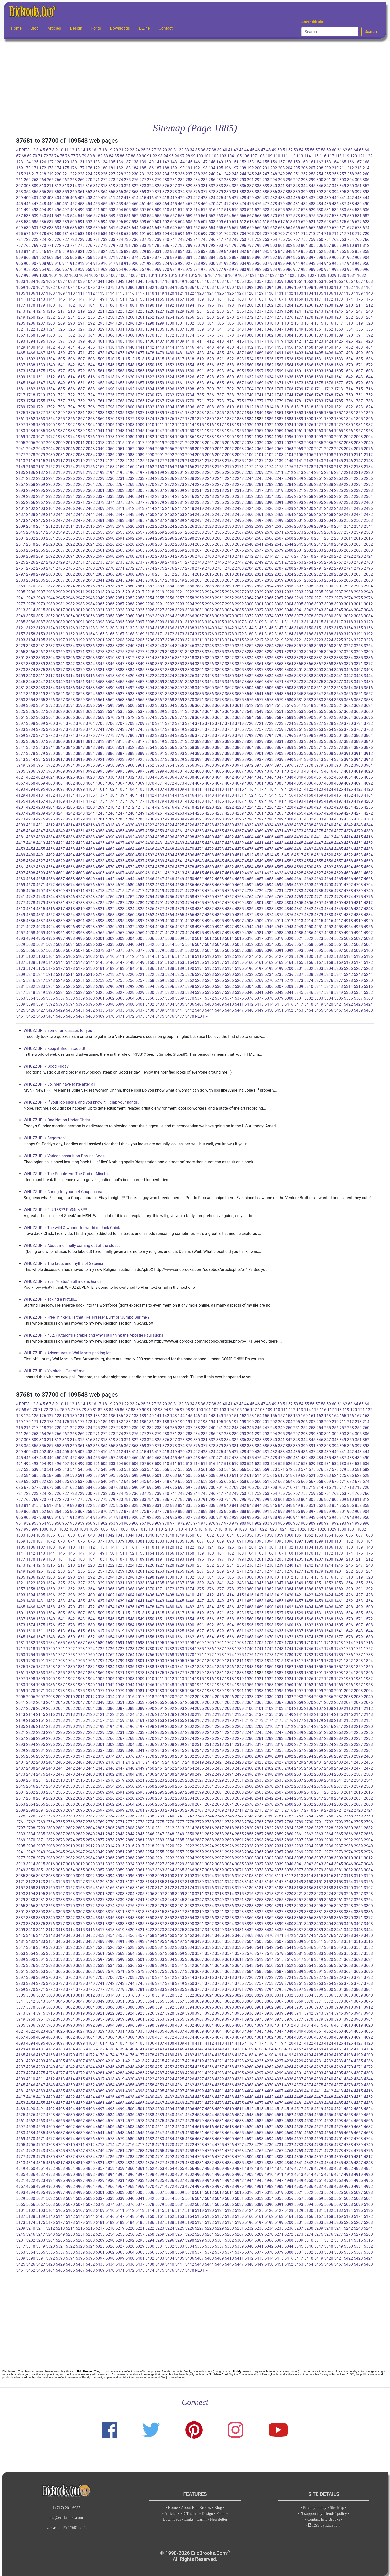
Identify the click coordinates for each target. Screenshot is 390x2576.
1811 (239, 407)
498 (73, 209)
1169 (298, 299)
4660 (288, 879)
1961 (298, 430)
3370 (348, 663)
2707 (199, 556)
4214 (149, 807)
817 (50, 251)
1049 (179, 281)
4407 (278, 837)
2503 (318, 520)
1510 (109, 359)
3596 (90, 705)
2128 (169, 460)
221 (65, 174)
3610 (229, 705)
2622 (70, 544)
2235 (159, 478)
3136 (169, 628)
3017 (60, 610)
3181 (259, 634)
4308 (368, 819)
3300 (368, 651)
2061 (219, 448)
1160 (209, 299)
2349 (219, 496)
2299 (80, 490)
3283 (199, 651)
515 (204, 209)
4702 (348, 884)
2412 (129, 508)
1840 (169, 412)
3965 (179, 765)
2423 (239, 508)
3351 (159, 663)
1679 (358, 383)
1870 (109, 418)
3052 (50, 616)
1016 (202, 275)
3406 (348, 669)
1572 (368, 365)
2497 (259, 520)
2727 (40, 562)
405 (65, 197)
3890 (149, 753)
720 (366, 233)
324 (150, 185)
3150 (308, 628)
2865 (338, 580)
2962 (229, 598)
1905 (100, 424)
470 (212, 203)
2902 (348, 586)
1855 (318, 412)
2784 (249, 568)
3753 (219, 729)
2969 (298, 598)
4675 (80, 884)
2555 (119, 532)
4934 (149, 926)
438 (319, 197)
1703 (239, 389)
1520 (209, 359)
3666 (70, 717)
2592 (129, 538)
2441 (60, 514)
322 (135, 185)
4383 (40, 837)
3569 (179, 699)
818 (58, 251)
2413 (139, 508)
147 (204, 162)
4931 (119, 926)
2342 (149, 496)
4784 (90, 902)
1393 (20, 341)
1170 (308, 299)
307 (19, 185)
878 (165, 257)
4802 (268, 902)
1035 (40, 281)
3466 (229, 681)
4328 (209, 825)
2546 (30, 532)
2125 (139, 460)
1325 (60, 329)
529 (312, 209)
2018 (149, 442)
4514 (268, 855)
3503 (239, 687)
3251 (239, 646)
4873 (259, 914)
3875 (358, 747)
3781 (139, 735)
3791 (239, 735)
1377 (219, 335)
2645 (298, 544)
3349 (139, 663)
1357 (20, 335)
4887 (40, 920)
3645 (219, 711)
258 (350, 174)
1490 (268, 353)
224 (89, 174)
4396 (169, 837)
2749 (259, 562)
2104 (288, 454)
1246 (348, 311)
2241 (219, 478)
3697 (20, 723)
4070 (149, 783)
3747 (159, 729)
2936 (328, 592)
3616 (288, 705)
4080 (249, 783)
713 (312, 233)
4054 (348, 777)
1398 (70, 341)
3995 (119, 771)
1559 (239, 365)
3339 (40, 663)
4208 (90, 807)
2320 (288, 490)
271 (96, 179)
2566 (229, 532)
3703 (80, 723)
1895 (358, 418)
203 (281, 168)
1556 (209, 365)
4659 (278, 879)
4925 (60, 926)
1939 (80, 430)
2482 (109, 520)
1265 (179, 317)
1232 (209, 311)
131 (81, 162)
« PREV (22, 150)
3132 (129, 628)
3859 (199, 747)
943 (312, 263)
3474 (308, 681)
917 (111, 263)
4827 (159, 908)
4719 (159, 890)
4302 (308, 819)
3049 (20, 616)
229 (127, 174)
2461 (259, 514)
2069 (298, 448)
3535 (199, 693)
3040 (288, 610)
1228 (169, 311)
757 (296, 239)
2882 (149, 586)
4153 (259, 795)
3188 (328, 634)
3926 (149, 759)
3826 (229, 741)
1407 (159, 341)
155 (266, 162)
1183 (80, 305)
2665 (139, 550)
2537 (298, 526)
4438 (229, 843)
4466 (149, 849)
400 (27, 197)
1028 (321, 275)
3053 (60, 616)
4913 (298, 920)
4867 (199, 914)
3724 (288, 723)
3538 (229, 693)
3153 (338, 628)
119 (346, 156)
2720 (328, 556)
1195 (199, 305)
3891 (159, 753)
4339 (318, 825)
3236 (90, 646)
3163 (80, 634)
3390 (189, 669)
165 (343, 162)
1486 (229, 353)
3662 (30, 717)
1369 (139, 335)
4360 (169, 831)
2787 (278, 568)
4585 (259, 867)
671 (343, 227)
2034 (308, 442)
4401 (219, 837)
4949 (298, 926)
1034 (30, 281)
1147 (80, 299)
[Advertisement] (195, 75)
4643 (119, 879)
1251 (40, 317)
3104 (209, 622)
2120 (90, 460)
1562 (268, 365)
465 (173, 203)
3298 (348, 651)
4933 (139, 926)
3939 (278, 759)
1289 (60, 323)
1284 (368, 317)
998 (27, 275)
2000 (328, 436)
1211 (358, 305)
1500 (368, 353)
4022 (30, 777)
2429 (298, 508)
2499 (278, 520)
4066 (109, 783)
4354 (109, 831)
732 (104, 239)
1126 (229, 293)
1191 (159, 305)
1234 (229, 311)
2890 (229, 586)
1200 (249, 305)
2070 (308, 448)
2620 (50, 544)
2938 (348, 592)
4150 (229, 795)
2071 (318, 448)
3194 (30, 640)
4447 (318, 843)
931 (219, 263)
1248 (368, 311)
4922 (30, 926)
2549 (60, 532)
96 (177, 156)
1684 (50, 389)
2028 (249, 442)
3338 (30, 663)
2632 (169, 544)
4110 (189, 789)
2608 (288, 538)
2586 (70, 538)
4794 (189, 902)
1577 (60, 371)
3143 (239, 628)
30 (170, 150)
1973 (60, 436)
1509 (100, 359)
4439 (239, 843)
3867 (278, 747)
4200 (368, 801)
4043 (239, 777)
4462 (109, 849)
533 (343, 209)
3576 (249, 699)
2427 (278, 508)
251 (296, 174)
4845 (338, 908)
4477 (259, 849)
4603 (80, 873)
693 (158, 233)
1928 (328, 424)
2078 (30, 454)
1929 (338, 424)
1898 (30, 424)
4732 (288, 890)
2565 (219, 532)
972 (181, 269)
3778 (109, 735)
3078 (308, 616)
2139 (278, 460)
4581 (219, 867)
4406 (268, 837)
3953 (60, 765)
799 (266, 245)
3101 (179, 622)
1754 (30, 401)
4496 (90, 855)
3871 (318, 747)
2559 (159, 532)
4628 (328, 873)
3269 (60, 651)
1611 (40, 377)
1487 (239, 353)
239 (204, 174)
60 (334, 150)
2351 (239, 496)
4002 (189, 771)
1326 (70, 329)
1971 (40, 436)
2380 (169, 502)
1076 (90, 287)
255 (327, 174)
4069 (139, 783)
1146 (70, 299)
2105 (298, 454)
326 (165, 185)
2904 (368, 586)
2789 (298, 568)
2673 (219, 550)
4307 (358, 819)
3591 (40, 705)
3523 (80, 693)
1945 (139, 430)
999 (35, 275)
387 (281, 191)
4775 (358, 896)
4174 (109, 801)
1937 (60, 430)
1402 (109, 341)
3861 (219, 747)
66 (367, 150)
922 (150, 263)
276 (135, 179)
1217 (60, 311)
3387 (159, 669)
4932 (129, 926)
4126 (348, 789)
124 (27, 162)
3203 (119, 640)
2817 (219, 574)
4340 (328, 825)
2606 (268, 538)
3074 (268, 616)
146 (196, 162)
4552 (288, 861)
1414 (229, 341)
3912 (368, 753)
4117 (259, 789)
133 (96, 162)
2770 (109, 568)
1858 (348, 412)
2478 (70, 520)
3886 (109, 753)
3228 (368, 640)
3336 (368, 657)
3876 (368, 747)
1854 (308, 412)
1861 (20, 418)
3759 (278, 729)
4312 (50, 825)
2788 (288, 568)
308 (27, 185)
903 (358, 257)
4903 (199, 920)
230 (135, 174)
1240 (288, 311)
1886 (268, 418)
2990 (149, 604)
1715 (358, 389)
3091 (80, 622)
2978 (30, 604)
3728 (328, 723)
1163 (239, 299)
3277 (139, 651)
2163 (159, 466)
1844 (209, 412)
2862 (308, 580)
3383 (119, 669)
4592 (328, 867)
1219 (80, 311)
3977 (298, 765)
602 (165, 221)
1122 (189, 293)
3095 (119, 622)
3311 (119, 657)
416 (150, 197)
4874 (268, 914)
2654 (30, 550)
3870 (308, 747)
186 (150, 168)
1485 (219, 353)
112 (292, 156)
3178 (229, 634)
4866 (189, 914)
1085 (179, 287)
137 (127, 162)
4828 (169, 908)
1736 (209, 395)
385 (266, 191)
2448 (129, 514)
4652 (209, 879)
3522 (70, 693)
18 (104, 150)
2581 (20, 538)
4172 (90, 801)
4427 (119, 843)
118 (338, 156)
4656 (249, 879)
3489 (100, 687)
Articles (54, 28)
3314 (149, 657)
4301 (298, 819)
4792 (169, 902)
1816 (288, 407)
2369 (60, 502)
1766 (149, 401)
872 (119, 257)
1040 (90, 281)
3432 (249, 675)
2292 (368, 484)
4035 (159, 777)
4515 (278, 855)
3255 (278, 646)
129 (65, 162)
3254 (268, 646)
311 (50, 185)
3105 (219, 622)
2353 (259, 496)
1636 (288, 377)
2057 (179, 448)
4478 (268, 849)
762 (335, 239)
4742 (30, 896)
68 (24, 156)
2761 (20, 568)
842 (243, 251)
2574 (308, 532)
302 (335, 179)
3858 (189, 747)
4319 (119, 825)
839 (219, 251)
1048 (169, 281)
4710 (70, 890)
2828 (328, 574)
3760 (288, 729)
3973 (259, 765)
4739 (358, 890)
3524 (90, 693)
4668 (368, 879)
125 (35, 162)
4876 (288, 914)
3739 (80, 729)
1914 (189, 424)
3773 (60, 735)
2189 (60, 472)
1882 (229, 418)
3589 (20, 705)
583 (19, 221)
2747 (239, 562)
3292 (288, 651)
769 (35, 245)
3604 (169, 705)
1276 (288, 317)
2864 (328, 580)
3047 (358, 610)
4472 (209, 849)
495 (50, 209)
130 (73, 162)
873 (127, 257)
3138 (189, 628)
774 (73, 245)
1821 (338, 407)
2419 (199, 508)
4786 (109, 902)
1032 (361, 275)
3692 (328, 717)
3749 (179, 729)
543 (65, 215)
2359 (318, 496)
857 (358, 251)
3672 (129, 717)
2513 (60, 526)
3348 (129, 663)
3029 (179, 610)
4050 (308, 777)
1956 (249, 430)
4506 (189, 855)
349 (343, 185)
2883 (159, 586)
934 (243, 263)
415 (142, 197)
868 (89, 257)
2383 (199, 502)
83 (105, 156)
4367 (239, 831)
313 (65, 185)
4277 (60, 819)
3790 (229, 735)
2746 (229, 562)
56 (312, 150)
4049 (298, 777)
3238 (109, 646)
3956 (90, 765)
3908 (328, 753)
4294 (229, 819)
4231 (318, 807)
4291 (199, 819)
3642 (189, 711)
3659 (358, 711)
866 (73, 257)
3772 (50, 735)
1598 (268, 371)
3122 (30, 628)
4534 (109, 861)
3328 (288, 657)
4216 (169, 807)
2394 (308, 502)
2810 (149, 574)
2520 (129, 526)
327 (173, 185)
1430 (30, 347)
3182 (268, 634)
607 (204, 221)
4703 (358, 884)
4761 (219, 896)
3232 (50, 646)
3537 (219, 693)
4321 (139, 825)
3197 (60, 640)
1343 (239, 329)
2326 (348, 490)
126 (42, 162)
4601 (60, 873)
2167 (199, 466)
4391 (119, 837)
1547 (119, 365)
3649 (259, 711)
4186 (229, 801)
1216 (50, 311)
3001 (259, 604)
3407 (358, 669)
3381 (100, 669)
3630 (70, 711)
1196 (209, 305)
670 (335, 227)
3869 (298, 747)
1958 (268, 430)
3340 (50, 663)
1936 (50, 430)
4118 (268, 789)
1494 (308, 353)
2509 (20, 526)
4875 (278, 914)
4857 (100, 914)
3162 (70, 634)
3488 (90, 687)
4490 (30, 855)
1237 (259, 311)
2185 (20, 472)
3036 (249, 610)
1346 (268, 329)
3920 (90, 759)
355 (35, 191)
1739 (239, 395)
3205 (139, 640)
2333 (60, 496)
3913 (20, 759)
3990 (70, 771)
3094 (109, 622)
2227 (80, 478)
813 (19, 251)
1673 (298, 383)
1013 (172, 275)
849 (296, 251)
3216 (249, 640)
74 (56, 156)
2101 (259, 454)
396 (350, 191)
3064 (169, 616)
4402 (229, 837)
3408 (368, 669)
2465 (298, 514)
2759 (358, 562)
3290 (268, 651)
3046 (348, 610)
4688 (209, 884)
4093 (20, 789)
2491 (199, 520)
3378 (70, 669)
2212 (288, 472)
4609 (139, 873)
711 (296, 233)
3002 (268, 604)
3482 (30, 687)
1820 (328, 407)
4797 (219, 902)
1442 (149, 347)
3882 (70, 753)
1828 (50, 412)
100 (199, 156)
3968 (209, 765)
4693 (259, 884)
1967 (358, 430)
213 (358, 168)
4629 (338, 873)
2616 (368, 538)
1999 (318, 436)
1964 (328, 430)
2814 (189, 574)
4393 (139, 837)
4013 (298, 771)
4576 (169, 867)
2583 (40, 538)
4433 (179, 843)
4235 (358, 807)
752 (258, 239)
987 (296, 269)
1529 (298, 359)
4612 (169, 873)
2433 (338, 508)
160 (304, 162)
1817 (298, 407)
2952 (129, 598)
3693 (338, 717)
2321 (298, 490)
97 (182, 156)
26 (148, 150)
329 (189, 185)
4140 (129, 795)
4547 (239, 861)
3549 (338, 693)
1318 (348, 323)
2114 (30, 460)
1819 (318, 407)
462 (150, 203)
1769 (179, 401)
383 (250, 191)
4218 (189, 807)
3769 (20, 735)
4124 (328, 789)
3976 (288, 765)
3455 (119, 681)
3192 (368, 634)
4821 (100, 908)
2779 (199, 568)
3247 (199, 646)
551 (127, 215)
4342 (348, 825)
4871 (239, 914)
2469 (338, 514)
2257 (20, 484)
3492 (129, 687)
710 (289, 233)
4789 (139, 902)
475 (250, 203)
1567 (318, 365)
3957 (100, 765)
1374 (189, 335)
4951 (318, 926)
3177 (219, 634)
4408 (288, 837)
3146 (268, 628)
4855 (80, 914)
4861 (139, 914)
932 (227, 263)
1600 (288, 371)
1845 (219, 412)
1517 (179, 359)
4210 (109, 807)
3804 (368, 735)
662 (273, 227)
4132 (50, 795)
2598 (189, 538)
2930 (268, 592)
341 (281, 185)
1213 (20, 311)
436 (304, 197)
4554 (308, 861)
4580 (209, 867)
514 (196, 209)
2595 (159, 538)
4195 (318, 801)
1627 (199, 377)
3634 (109, 711)
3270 (70, 651)
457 (111, 203)
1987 (199, 436)
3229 (20, 646)
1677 (338, 383)
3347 (119, 663)
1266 (189, 317)
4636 (50, 879)
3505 (259, 687)
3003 (278, 604)
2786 (268, 568)
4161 (338, 795)
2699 (119, 556)
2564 (209, 532)
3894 (189, 753)
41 (230, 150)
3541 (259, 693)
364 (104, 191)
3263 (358, 646)
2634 (189, 544)
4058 (30, 783)
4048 (288, 777)
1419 (278, 341)
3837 (338, 741)
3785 (179, 735)
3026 (149, 610)
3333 (338, 657)
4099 (80, 789)
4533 (100, 861)
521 (250, 209)
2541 (338, 526)
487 (343, 203)
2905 (20, 592)
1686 (70, 389)
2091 (159, 454)
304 (350, 179)
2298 (70, 490)
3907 (318, 753)
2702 (149, 556)
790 (196, 245)
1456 (288, 347)
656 (227, 227)
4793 (179, 902)
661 (266, 227)
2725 (20, 562)
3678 (189, 717)
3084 (368, 616)
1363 (80, 335)
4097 (60, 789)
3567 (159, 699)
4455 (40, 849)
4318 (109, 825)
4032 (129, 777)
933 (235, 263)
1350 (308, 329)
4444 (288, 843)
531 (327, 209)
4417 (20, 843)
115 (315, 156)
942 (304, 263)
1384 (288, 335)
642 (119, 227)
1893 (338, 418)
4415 (358, 837)
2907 (40, 592)
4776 (368, 896)
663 (281, 227)
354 (27, 191)
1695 (159, 389)
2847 (159, 580)
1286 (30, 323)
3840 (368, 741)
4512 (249, 855)
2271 (159, 484)
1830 (70, 412)
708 (273, 233)
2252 (328, 478)
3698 (30, 723)
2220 (368, 472)
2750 (268, 562)
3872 (328, 747)
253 (312, 174)
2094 (189, 454)
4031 (119, 777)
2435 (358, 508)
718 (350, 233)
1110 (70, 293)
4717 (139, 890)
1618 (109, 377)
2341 (139, 496)
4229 (298, 807)
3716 (209, 723)
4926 (70, 926)
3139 (199, 628)
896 (304, 257)
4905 (219, 920)
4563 (40, 867)
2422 (229, 508)
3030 (189, 610)
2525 (179, 526)
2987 (119, 604)
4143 (159, 795)
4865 (179, 914)
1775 (239, 401)
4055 (358, 777)
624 (335, 221)
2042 (30, 448)
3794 (268, 735)
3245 (179, 646)
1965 (338, 430)
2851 (199, 580)
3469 (259, 681)
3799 (318, 735)
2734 (109, 562)
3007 (318, 604)
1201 (259, 305)
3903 (278, 753)
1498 (348, 353)
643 (127, 227)
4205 (60, 807)
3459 (159, 681)
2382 (189, 502)
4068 (129, 783)
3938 (268, 759)
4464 (129, 849)
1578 (70, 371)
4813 (20, 908)
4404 (249, 837)
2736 (129, 562)
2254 (348, 478)
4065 (100, 783)
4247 (119, 813)
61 (339, 150)
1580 (90, 371)
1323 (40, 329)
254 (319, 174)
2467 (318, 514)
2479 (80, 520)
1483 (199, 353)
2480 (90, 520)
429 (250, 197)
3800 (328, 735)
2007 (40, 442)
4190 (268, 801)
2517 (100, 526)
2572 (288, 532)
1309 (259, 323)
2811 (159, 574)
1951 (199, 430)
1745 (298, 395)
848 (289, 251)
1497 (338, 353)
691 (142, 233)
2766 (70, 568)
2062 (229, 448)
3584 (328, 699)
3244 (169, 646)
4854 (70, 914)
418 (165, 197)
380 (227, 191)
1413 (219, 341)
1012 (162, 275)
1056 (249, 281)
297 (296, 179)
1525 (259, 359)
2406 (70, 508)
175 (65, 168)
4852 (50, 914)
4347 (40, 831)
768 (27, 245)
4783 (80, 902)
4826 (149, 908)
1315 (318, 323)
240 (212, 174)
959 (81, 269)
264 (42, 179)
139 (142, 162)
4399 (199, 837)
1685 (60, 389)
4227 (278, 807)
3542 (268, 693)
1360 (50, 335)
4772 (328, 896)
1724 (90, 395)
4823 (119, 908)
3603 (159, 705)
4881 (338, 914)
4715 (119, 890)
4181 (179, 801)
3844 (50, 747)
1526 (268, 359)
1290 (70, 323)
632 (42, 227)
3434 (268, 675)
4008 (249, 771)
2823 (278, 574)
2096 (209, 454)
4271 (358, 813)
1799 (119, 407)
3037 (259, 610)
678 (42, 233)
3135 (159, 628)
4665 (338, 879)
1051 (199, 281)
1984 (169, 436)
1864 (50, 418)
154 (258, 162)
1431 (40, 347)
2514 (70, 526)
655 (219, 227)
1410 (189, 341)
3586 (348, 699)
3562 (109, 699)
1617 (100, 377)
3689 (298, 717)
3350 (149, 663)
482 (304, 203)
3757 (259, 729)
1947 (159, 430)
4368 (249, 831)
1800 (129, 407)
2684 (328, 550)
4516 (288, 855)
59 (328, 150)
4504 (169, 855)
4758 (189, 896)
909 (50, 263)
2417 (179, 508)
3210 (189, 640)
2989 (139, 604)
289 (235, 179)
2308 (169, 490)
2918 (149, 592)
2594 (149, 538)
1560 (249, 365)
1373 (179, 335)
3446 (30, 681)
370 (150, 191)
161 (312, 162)
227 (111, 174)
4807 (318, 902)
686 (104, 233)
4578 (189, 867)
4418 (30, 843)
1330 (109, 329)
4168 (50, 801)
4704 (368, 884)
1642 (348, 377)
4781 (60, 902)
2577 (338, 532)
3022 (109, 610)
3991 (80, 771)
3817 (139, 741)
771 (50, 245)
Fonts (96, 28)
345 (312, 185)
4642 (109, 879)
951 (19, 269)
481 (296, 203)
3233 (60, 646)
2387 (239, 502)
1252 (50, 317)
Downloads (120, 28)
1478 (149, 353)
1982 (149, 436)
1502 (30, 359)
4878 (308, 914)
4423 (80, 843)
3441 (338, 675)
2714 (268, 556)
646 (150, 227)
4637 (60, 879)
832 (165, 251)
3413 (60, 675)
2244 (249, 478)
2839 (80, 580)
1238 (268, 311)
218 (42, 174)
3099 (159, 622)
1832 (90, 412)
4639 (80, 879)
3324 (249, 657)
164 (335, 162)
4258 (229, 813)
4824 (129, 908)
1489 (259, 353)
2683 (318, 550)
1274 (268, 317)
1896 (368, 418)
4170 (70, 801)
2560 (169, 532)
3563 (119, 699)
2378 (149, 502)
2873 (60, 586)
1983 (159, 436)
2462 (268, 514)
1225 (139, 311)
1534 (348, 359)
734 (119, 239)
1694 (149, 389)
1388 (328, 335)
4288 (169, 819)
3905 (298, 753)
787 (173, 245)
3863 (239, 747)
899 (327, 257)
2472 (368, 514)
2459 (239, 514)
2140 (288, 460)
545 (81, 215)
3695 (358, 717)
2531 (239, 526)
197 (235, 168)
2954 (149, 598)
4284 (129, 819)
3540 (249, 693)
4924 (50, 926)
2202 (189, 472)
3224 (328, 640)
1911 (159, 424)
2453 (179, 514)
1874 (149, 418)
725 (50, 239)
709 (281, 233)
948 (350, 263)
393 (327, 191)
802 (289, 245)
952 (27, 269)
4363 (199, 831)
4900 (169, 920)
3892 (169, 753)
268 (73, 179)
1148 (90, 299)
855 (343, 251)
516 (212, 209)
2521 (139, 526)
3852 (129, 747)
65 (361, 150)
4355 (119, 831)
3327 (278, 657)
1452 (249, 347)
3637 (139, 711)
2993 (179, 604)
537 (19, 215)
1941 (100, 430)
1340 (209, 329)
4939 (199, 926)
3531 (159, 693)
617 (281, 221)
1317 (338, 323)
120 (353, 156)
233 (158, 174)
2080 (50, 454)
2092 (169, 454)
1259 (119, 317)
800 (273, 245)
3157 (20, 634)
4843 (318, 908)
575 (312, 215)
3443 (358, 675)
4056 (368, 777)
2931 (278, 592)
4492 (50, 855)
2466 (308, 514)
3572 (209, 699)
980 (243, 269)
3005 (298, 604)
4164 (368, 795)
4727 (239, 890)
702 (227, 233)
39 (219, 150)
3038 (268, 610)
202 (273, 168)
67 (18, 156)
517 (219, 209)
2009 (60, 442)
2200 (169, 472)
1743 (278, 395)
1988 (209, 436)
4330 (229, 825)
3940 (288, 759)
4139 (119, 795)
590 (73, 221)
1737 (219, 395)
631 (35, 227)
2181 (338, 466)
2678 (268, 550)
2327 (358, 490)
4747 (80, 896)
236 (181, 174)
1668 (249, 383)
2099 (239, 454)
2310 (189, 490)
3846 (70, 747)
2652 (368, 544)
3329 (298, 657)
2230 (109, 478)
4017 (338, 771)
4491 (40, 855)
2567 (239, 532)
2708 (209, 556)
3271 (80, 651)
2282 (268, 484)
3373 (20, 669)
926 (181, 263)
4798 (229, 902)
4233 (338, 807)
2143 (318, 460)
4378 (348, 831)
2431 (318, 508)
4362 (189, 831)
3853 (139, 747)
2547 (40, 532)
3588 (368, 699)
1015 (192, 275)
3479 (358, 681)
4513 (259, 855)
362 (89, 191)
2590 (109, 538)
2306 (149, 490)
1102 (348, 287)
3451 (80, 681)
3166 (109, 634)
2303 (119, 490)
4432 (169, 843)
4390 (109, 837)
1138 (348, 293)
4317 (100, 825)
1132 (288, 293)
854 (335, 251)
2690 (30, 556)
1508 (90, 359)
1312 (288, 323)
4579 (199, 867)
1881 (219, 418)
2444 (90, 514)
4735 (318, 890)
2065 (259, 448)
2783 (239, 568)
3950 (30, 765)
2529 (219, 526)
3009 (338, 604)
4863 (159, 914)
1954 (229, 430)
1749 (338, 395)
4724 (209, 890)
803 (296, 245)
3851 (119, 747)
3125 (60, 628)
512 (181, 209)
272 (104, 179)
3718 (229, 723)
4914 (308, 920)
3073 (259, 616)
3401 (298, 669)
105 (238, 156)
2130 (189, 460)
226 (104, 174)
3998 (149, 771)
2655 (40, 550)
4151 (239, 795)
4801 (259, 902)
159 (296, 162)
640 (104, 227)
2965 (259, 598)
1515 (159, 359)
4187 (239, 801)
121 (361, 156)
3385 (139, 669)
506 (135, 209)
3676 (169, 717)
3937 (259, 759)
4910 (268, 920)
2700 (129, 556)
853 (327, 251)
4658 (268, 879)
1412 (209, 341)
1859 (358, 412)
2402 (30, 508)
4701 (338, 884)
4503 (159, 855)
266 (58, 179)
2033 (298, 442)
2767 (80, 568)
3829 (259, 741)
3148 (288, 628)
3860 (209, 747)
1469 (60, 353)
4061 (60, 783)
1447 (199, 347)
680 (58, 233)
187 (158, 168)
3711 (159, 723)
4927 (80, 926)
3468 (249, 681)
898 (319, 257)
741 (173, 239)
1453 (259, 347)
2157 (100, 466)
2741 (179, 562)
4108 (169, 789)
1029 (331, 275)
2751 (278, 562)
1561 (259, 365)
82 (100, 156)
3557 (60, 699)
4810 (348, 902)
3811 (80, 741)
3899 (239, 753)
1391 (358, 335)
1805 (179, 407)
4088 (328, 783)
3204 (129, 640)
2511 (40, 526)
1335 (159, 329)
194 (212, 168)
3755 (239, 729)
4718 (149, 890)
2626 (109, 544)
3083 (358, 616)
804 (304, 245)
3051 (40, 616)
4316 (90, 825)
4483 (318, 849)
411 (111, 197)
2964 (249, 598)
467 (189, 203)
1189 (139, 305)
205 (296, 168)
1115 (119, 293)
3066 (189, 616)
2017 (139, 442)
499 (81, 209)
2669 (179, 550)
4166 (30, 801)
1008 (123, 275)
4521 (338, 855)
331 (204, 185)
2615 (358, 538)
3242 (149, 646)
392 (319, 191)
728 (73, 239)
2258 (30, 484)
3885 (100, 753)
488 (350, 203)
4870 (229, 914)
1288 (50, 323)
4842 (308, 908)
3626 (30, 711)
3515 (358, 687)
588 (58, 221)
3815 (119, 741)
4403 (239, 837)
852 (319, 251)
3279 (159, 651)
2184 (368, 466)
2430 (308, 508)
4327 (199, 825)
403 (50, 197)
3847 (80, 747)
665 (296, 227)
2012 (90, 442)
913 (81, 263)
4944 (249, 926)
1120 (169, 293)
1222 (109, 311)
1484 (209, 353)
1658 (149, 383)
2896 (288, 586)
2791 (318, 568)
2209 (259, 472)
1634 (268, 377)
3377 (60, 669)
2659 (80, 550)
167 (358, 162)
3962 (149, 765)
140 (150, 162)
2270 (149, 484)
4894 (109, 920)
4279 (80, 819)
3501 (219, 687)
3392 (209, 669)
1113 (100, 293)
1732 (169, 395)
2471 (358, 514)
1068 (368, 281)
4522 (348, 855)
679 (50, 233)
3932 (209, 759)
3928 (169, 759)
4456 (50, 849)
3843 (40, 747)
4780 (50, 902)
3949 (20, 765)
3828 (249, 741)
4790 (149, 902)
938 (273, 263)
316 (89, 185)
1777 (259, 401)
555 (158, 215)
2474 (30, 520)
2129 (179, 460)
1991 (239, 436)
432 (273, 197)
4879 (318, 914)
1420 (288, 341)
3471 (278, 681)
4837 (259, 908)
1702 (229, 389)
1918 (229, 424)
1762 (109, 401)
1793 (60, 407)
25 (143, 150)
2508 (368, 520)
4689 (219, 884)
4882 (348, 914)
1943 (119, 430)
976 (212, 269)
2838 (70, 580)
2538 (308, 526)
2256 (368, 478)
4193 (298, 801)
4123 (318, 789)
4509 (219, 855)
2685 (338, 550)
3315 (159, 657)
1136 (328, 293)
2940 (368, 592)
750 (243, 239)
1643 (358, 377)
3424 (169, 675)
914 (89, 263)
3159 (40, 634)
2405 (60, 508)
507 (142, 209)
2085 (100, 454)
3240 (129, 646)
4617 (219, 873)
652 (196, 227)
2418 (189, 508)
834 (181, 251)
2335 (80, 496)
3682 (229, 717)
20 (115, 150)
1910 (149, 424)
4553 (298, 861)
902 (350, 257)
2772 (129, 568)
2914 (109, 592)
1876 (169, 418)
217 (35, 174)
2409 (100, 508)
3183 (278, 634)
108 (261, 156)
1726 (109, 395)
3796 (288, 735)
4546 (229, 861)
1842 (189, 412)
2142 (308, 460)
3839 (358, 741)
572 (289, 215)
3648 (249, 711)
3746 (149, 729)
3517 (20, 693)
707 (266, 233)
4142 (149, 795)
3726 (308, 723)
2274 (189, 484)
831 (158, 251)
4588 (288, 867)
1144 (50, 299)
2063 (239, 448)
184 (135, 168)
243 (235, 174)
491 (19, 209)
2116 (50, 460)
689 (127, 233)
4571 (119, 867)
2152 (50, 466)
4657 (259, 879)
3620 (328, 705)
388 (289, 191)
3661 (20, 717)
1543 (80, 365)
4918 (348, 920)
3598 (109, 705)
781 (127, 245)
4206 (70, 807)
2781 (219, 568)
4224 (249, 807)
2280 (249, 484)
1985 (179, 436)
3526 (109, 693)
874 (135, 257)
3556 (50, 699)
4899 (159, 920)
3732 (368, 723)
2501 (298, 520)
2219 (358, 472)
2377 (139, 502)
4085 (298, 783)
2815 (199, 574)
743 (189, 239)
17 (99, 150)
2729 (60, 562)
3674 (149, 717)
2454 (189, 514)
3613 (259, 705)
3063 (159, 616)
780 (119, 245)
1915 (199, 424)
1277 (298, 317)
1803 (159, 407)
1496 (328, 353)
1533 (338, 359)
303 (343, 179)
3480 (368, 681)
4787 (119, 902)
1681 (20, 389)
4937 (179, 926)
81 (95, 156)
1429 (20, 347)
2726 (30, 562)
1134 (308, 293)
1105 (20, 293)
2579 (358, 532)
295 (281, 179)
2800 (50, 574)
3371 (358, 663)
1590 (189, 371)
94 (166, 156)
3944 (328, 759)
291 (250, 179)
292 (258, 179)
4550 (268, 861)
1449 (219, 347)
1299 (159, 323)
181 (111, 168)
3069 (219, 616)
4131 (40, 795)
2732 (90, 562)
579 (343, 215)
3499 (199, 687)
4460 (90, 849)
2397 (338, 502)
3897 (219, 753)
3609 (219, 705)
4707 (40, 890)
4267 (318, 813)
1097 (298, 287)
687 (111, 233)
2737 (139, 562)
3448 (50, 681)
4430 (149, 843)
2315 (239, 490)
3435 (278, 675)
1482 (189, 353)
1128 (249, 293)
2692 (50, 556)
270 (89, 179)
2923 (199, 592)
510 (165, 209)
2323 (318, 490)
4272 (368, 813)
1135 (318, 293)
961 (96, 269)
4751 (119, 896)
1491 (278, 353)
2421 (219, 508)
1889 (298, 418)
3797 (298, 735)
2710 (229, 556)
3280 (169, 651)
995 (358, 269)
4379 (358, 831)
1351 (318, 329)
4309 (20, 825)
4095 (40, 789)
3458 (149, 681)
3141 (219, 628)
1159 (199, 299)
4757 (179, 896)
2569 (259, 532)
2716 (288, 556)
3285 (219, 651)
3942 (308, 759)
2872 (50, 586)
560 (196, 215)
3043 (318, 610)
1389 (338, 335)
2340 (129, 496)
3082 (348, 616)
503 (111, 209)
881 (189, 257)
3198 (70, 640)
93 (160, 156)
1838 (149, 412)
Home (16, 28)
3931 (199, 759)
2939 (358, 592)
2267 (119, 484)
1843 (199, 412)
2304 (129, 490)
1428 (368, 341)
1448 (209, 347)
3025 (139, 610)
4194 (308, 801)
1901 (60, 424)
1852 (288, 412)
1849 (259, 412)
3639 (159, 711)
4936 (169, 926)
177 (81, 168)
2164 (169, 466)
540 (42, 215)
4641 (100, 879)
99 (193, 156)
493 (35, 209)
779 (111, 245)
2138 (268, 460)
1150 (109, 299)
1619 (119, 377)
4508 (209, 855)
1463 (358, 347)
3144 (249, 628)
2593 (139, 538)
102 (215, 156)
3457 (139, 681)
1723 (80, 395)
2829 (338, 574)
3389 (179, 669)
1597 (259, 371)
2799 (40, 574)
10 (61, 150)
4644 (129, 879)
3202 (109, 640)
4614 (189, 873)
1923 (278, 424)
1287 (40, 323)
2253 (338, 478)
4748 (90, 896)
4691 (239, 884)
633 (50, 227)
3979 (318, 765)
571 (281, 215)
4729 (259, 890)
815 (35, 251)
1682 (30, 389)
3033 (219, 610)
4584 (249, 867)
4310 (30, 825)
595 (111, 221)
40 (225, 150)
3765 (338, 729)
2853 (219, 580)
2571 (278, 532)
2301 (100, 490)
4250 (149, 813)
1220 (90, 311)
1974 (70, 436)
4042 (229, 777)
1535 (358, 359)
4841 (298, 908)
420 (181, 197)
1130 (268, 293)
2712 (249, 556)
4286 (149, 819)
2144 (328, 460)
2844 (129, 580)
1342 (229, 329)
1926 (308, 424)
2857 (259, 580)
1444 (169, 347)
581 (358, 215)
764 (350, 239)
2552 (90, 532)
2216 (328, 472)
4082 (268, 783)
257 (343, 174)
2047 (80, 448)
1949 (179, 430)
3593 (60, 705)
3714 (189, 723)
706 (258, 233)
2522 (149, 526)
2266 (109, 484)
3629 (60, 711)
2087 (119, 454)
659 (250, 227)
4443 (278, 843)
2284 (288, 484)
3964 (169, 765)
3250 (229, 646)
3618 (308, 705)
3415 (80, 675)
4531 (80, 861)
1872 (129, 418)
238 (196, 174)
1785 (338, 401)
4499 (119, 855)
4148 (209, 795)
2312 (209, 490)
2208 (249, 472)
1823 (358, 407)
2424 (249, 508)
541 (50, 215)
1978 (109, 436)
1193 (179, 305)
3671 (119, 717)
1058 (268, 281)
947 (343, 263)
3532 (169, 693)
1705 (259, 389)
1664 (209, 383)
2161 (139, 466)
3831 (278, 741)
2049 (100, 448)
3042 (308, 610)
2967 (278, 598)
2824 (288, 574)
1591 (199, 371)
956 (58, 269)
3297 (338, 651)
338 (258, 185)
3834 (308, 741)
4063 (80, 783)
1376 (209, 335)
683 (81, 233)
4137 (100, 795)
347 (327, 185)
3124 (50, 628)
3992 (90, 771)
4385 (60, 837)
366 (119, 191)
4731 (278, 890)
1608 (368, 371)
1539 (40, 365)
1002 (63, 275)
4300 (288, 819)
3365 (298, 663)
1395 (40, 341)
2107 (318, 454)
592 (89, 221)
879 (173, 257)
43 (241, 150)
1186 (109, 305)
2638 (229, 544)
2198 (149, 472)
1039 (80, 281)
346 (319, 185)
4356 (129, 831)
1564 (288, 365)
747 (219, 239)
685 (96, 233)
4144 (169, 795)
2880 (129, 586)
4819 (80, 908)
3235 (80, 646)
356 (42, 191)
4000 (169, 771)
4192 (288, 801)
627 (358, 221)
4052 (328, 777)
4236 (368, 807)
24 (137, 150)
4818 (70, 908)
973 (189, 269)
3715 (199, 723)
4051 (318, 777)
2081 (60, 454)
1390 (348, 335)
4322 (149, 825)
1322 (30, 329)
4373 (298, 831)
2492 (209, 520)
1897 (20, 424)
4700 (328, 884)
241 (219, 174)
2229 (100, 478)
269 (81, 179)
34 (192, 150)
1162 (229, 299)
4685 (179, 884)
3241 (139, 646)
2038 (348, 442)
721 (19, 239)
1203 (278, 305)
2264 (90, 484)
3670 (109, 717)
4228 (288, 807)
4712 (90, 890)
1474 (109, 353)
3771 (40, 735)
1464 (368, 347)
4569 (100, 867)
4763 (239, 896)
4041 (219, 777)
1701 (219, 389)
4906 (229, 920)
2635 (199, 544)
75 (62, 156)
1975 (80, 436)
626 (350, 221)
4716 (129, 890)
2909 (60, 592)
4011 (278, 771)
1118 (149, 293)
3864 (249, 747)
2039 (358, 442)
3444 (368, 675)
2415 (159, 508)
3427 (199, 675)
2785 (259, 568)
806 (319, 245)
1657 (139, 383)
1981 (139, 436)
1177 (20, 305)
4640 (90, 879)
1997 (298, 436)
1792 (50, 407)
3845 (60, 747)
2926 (229, 592)
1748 (328, 395)
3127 (80, 628)
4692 (249, 884)
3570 (189, 699)
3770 (30, 735)
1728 (129, 395)
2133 (219, 460)
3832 (288, 741)
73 (51, 156)
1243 (318, 311)
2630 (149, 544)
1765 (139, 401)
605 (189, 221)
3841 (20, 747)
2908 (50, 592)
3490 (109, 687)
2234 (149, 478)
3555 (40, 699)
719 (358, 233)
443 (358, 197)
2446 (109, 514)
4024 (50, 777)
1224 (129, 311)
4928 (90, 926)
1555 (199, 365)
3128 (90, 628)
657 (235, 227)
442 (350, 197)
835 (189, 251)
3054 (70, 616)
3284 (209, 651)
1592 (209, 371)
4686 (189, 884)
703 (235, 233)
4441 (259, 843)
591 (81, 221)
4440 (249, 843)
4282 (109, 819)
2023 (199, 442)
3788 (209, 735)
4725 (219, 890)
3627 (40, 711)
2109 (338, 454)
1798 (109, 407)
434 (289, 197)
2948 (90, 598)
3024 (129, 610)
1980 (129, 436)
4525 (20, 861)
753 (266, 239)
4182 (189, 801)
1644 (368, 377)
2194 (109, 472)
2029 (259, 442)
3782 (149, 735)
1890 (308, 418)
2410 (109, 508)
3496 (169, 687)
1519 (199, 359)
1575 (40, 371)
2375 (119, 502)
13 (77, 150)
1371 (159, 335)
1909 (139, 424)
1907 (119, 424)
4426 (109, 843)
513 (189, 209)
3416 (90, 675)
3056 (90, 616)
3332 (328, 657)
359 (65, 191)
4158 (308, 795)
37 (208, 150)
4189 (259, 801)
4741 (20, 896)
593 (96, 221)
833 (173, 251)
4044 (249, 777)
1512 (129, 359)
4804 (288, 902)
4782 (70, 902)
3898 (229, 753)
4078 (229, 783)
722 (27, 239)
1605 (338, 371)
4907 (239, 920)
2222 (30, 478)
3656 (328, 711)
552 (135, 215)
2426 (268, 508)
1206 (308, 305)
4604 (90, 873)
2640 (249, 544)
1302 (189, 323)
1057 (259, 281)
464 (165, 203)
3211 (199, 640)
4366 (229, 831)
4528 (50, 861)
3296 (328, 651)
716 (335, 233)
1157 (179, 299)
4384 (50, 837)
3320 (209, 657)
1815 (278, 407)
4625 (298, 873)
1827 (40, 412)
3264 (368, 646)
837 (204, 251)
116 (323, 156)
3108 (249, 622)
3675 (159, 717)
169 (19, 168)
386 (273, 191)
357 (50, 191)
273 (111, 179)
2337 (100, 496)
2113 (20, 460)
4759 (199, 896)
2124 (129, 460)
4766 (268, 896)
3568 (169, 699)
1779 (278, 401)
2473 (20, 520)
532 (335, 209)
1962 (308, 430)
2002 (348, 436)
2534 (268, 526)
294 (273, 179)
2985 (100, 604)
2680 (288, 550)
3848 (90, 747)
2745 (219, 562)
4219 (199, 807)
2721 (338, 556)
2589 (100, 538)
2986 (109, 604)
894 (289, 257)
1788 (368, 401)
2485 (139, 520)
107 (253, 156)
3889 (139, 753)
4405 (259, 837)
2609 (298, 538)
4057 (20, 783)
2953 (139, 598)
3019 (80, 610)
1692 (129, 389)
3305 (60, 657)
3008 (328, 604)
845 (266, 251)
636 (73, 227)
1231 (199, 311)
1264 (169, 317)
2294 (30, 490)
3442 (348, 675)
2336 (90, 496)
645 (142, 227)
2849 (179, 580)
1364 (90, 335)
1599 (278, 371)
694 (165, 233)
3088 (50, 622)
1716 (368, 389)
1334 (149, 329)
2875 (80, 586)
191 (189, 168)
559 (189, 215)
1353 (338, 329)
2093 (179, 454)
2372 (90, 502)
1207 (318, 305)
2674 (229, 550)
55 (306, 150)
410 (104, 197)
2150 (30, 466)
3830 (268, 741)
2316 (249, 490)
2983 (80, 604)
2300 (90, 490)
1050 (189, 281)
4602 (70, 873)
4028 (90, 777)
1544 (90, 365)
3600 (129, 705)
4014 (308, 771)
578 (335, 215)
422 (196, 197)
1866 (70, 418)
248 (273, 174)
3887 (119, 753)
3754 (229, 729)
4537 (139, 861)
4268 (328, 813)
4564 (50, 867)
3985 (20, 771)
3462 (189, 681)
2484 (129, 520)
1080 (129, 287)
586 (42, 221)
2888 (209, 586)
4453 (20, 849)
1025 (292, 275)
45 (252, 150)
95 (171, 156)
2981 (60, 604)
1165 (259, 299)
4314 (70, 825)
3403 (318, 669)
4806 (308, 902)
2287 (318, 484)
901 (343, 257)
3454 (109, 681)
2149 (20, 466)
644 (135, 227)
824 (104, 251)
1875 (159, 418)
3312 (129, 657)
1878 (189, 418)
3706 (109, 723)
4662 (308, 879)
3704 (90, 723)
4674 (70, 884)
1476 (129, 353)
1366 (109, 335)
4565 (60, 867)
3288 (249, 651)
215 (19, 174)
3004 (288, 604)
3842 (30, 747)
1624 (169, 377)
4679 (119, 884)
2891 (239, 586)
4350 (70, 831)
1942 (109, 430)
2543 (358, 526)
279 (158, 179)
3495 (159, 687)
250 (289, 174)
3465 (219, 681)
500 (89, 209)
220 (58, 174)
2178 (308, 466)
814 (27, 251)
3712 (169, 723)
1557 (219, 365)
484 (319, 203)
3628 (50, 711)
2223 (40, 478)
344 (304, 185)
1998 (308, 436)
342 (289, 185)
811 (358, 245)
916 (104, 263)
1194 (189, 305)
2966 (268, 598)
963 (111, 269)
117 (330, 156)
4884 (368, 914)
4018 (348, 771)
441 (343, 197)
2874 (70, 586)
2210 (268, 472)
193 (204, 168)
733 (111, 239)
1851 (278, 412)
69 (29, 156)
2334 (70, 496)
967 (142, 269)
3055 (80, 616)
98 (188, 156)
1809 (219, 407)
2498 (268, 520)
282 (181, 179)
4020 (368, 771)
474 (243, 203)
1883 (239, 418)
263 (35, 179)
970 (165, 269)
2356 (288, 496)
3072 (249, 616)
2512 (50, 526)
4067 (119, 783)
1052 (209, 281)
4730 (268, 890)
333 (219, 185)
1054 (229, 281)
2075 (358, 448)
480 (289, 203)
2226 (70, 478)
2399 (358, 502)
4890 (70, 920)
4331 (239, 825)
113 (299, 156)
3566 (149, 699)
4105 (139, 789)
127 (50, 162)
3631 (80, 711)
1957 (259, 430)
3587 (358, 699)
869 (96, 257)
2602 (229, 538)
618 (289, 221)
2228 (90, 478)
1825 (20, 412)
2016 (129, 442)
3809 (60, 741)
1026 (301, 275)
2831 (358, 574)
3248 (209, 646)
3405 (338, 669)
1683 (40, 389)
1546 (109, 365)
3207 (159, 640)
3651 (278, 711)
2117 (60, 460)
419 (173, 197)
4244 (90, 813)
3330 (308, 657)
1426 (348, 341)
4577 (179, 867)
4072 (169, 783)
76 (67, 156)
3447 (40, 681)
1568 (328, 365)
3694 (348, 717)
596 (119, 221)
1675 (318, 383)
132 (89, 162)
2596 (169, 538)
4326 (189, 825)
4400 (209, 837)
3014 (30, 610)
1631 (239, 377)
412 (119, 197)
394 (335, 191)
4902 (189, 920)
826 (119, 251)
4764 (249, 896)
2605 (259, 538)
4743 (40, 896)
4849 (20, 914)
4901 (179, 920)
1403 (119, 341)
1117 (139, 293)
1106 (30, 293)
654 (212, 227)
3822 (189, 741)
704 (243, 233)
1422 (308, 341)
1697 (179, 389)
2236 (169, 478)
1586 (149, 371)
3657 (338, 711)
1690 (109, 389)
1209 (338, 305)
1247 (358, 311)
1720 (50, 395)
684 (89, 233)
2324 (328, 490)
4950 (308, 926)
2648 (328, 544)
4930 (109, 926)
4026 (70, 777)
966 (135, 269)
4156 (288, 795)
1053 (219, 281)
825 (111, 251)
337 (250, 185)
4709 (60, 890)
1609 (20, 377)
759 (312, 239)
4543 (199, 861)
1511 (119, 359)
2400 (368, 502)
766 (366, 239)
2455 (199, 514)
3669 (100, 717)
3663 (40, 717)
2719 (318, 556)
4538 (149, 861)
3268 (50, 651)
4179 (159, 801)
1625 (179, 377)
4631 (358, 873)
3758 (268, 729)
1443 (159, 347)
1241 (298, 311)
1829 (60, 412)
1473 (100, 353)
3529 (139, 693)
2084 (90, 454)
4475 (239, 849)
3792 (249, 735)
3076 (288, 616)
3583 (318, 699)
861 (35, 257)
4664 (328, 879)
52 (290, 150)
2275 (199, 484)
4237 (20, 813)
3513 (338, 687)
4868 (209, 914)
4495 (80, 855)
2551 (80, 532)
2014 (109, 442)
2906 (30, 592)
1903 (80, 424)
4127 (358, 789)
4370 (268, 831)
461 (142, 203)
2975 (358, 598)
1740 (249, 395)
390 (304, 191)
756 (289, 239)
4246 (109, 813)
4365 (219, 831)
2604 (249, 538)
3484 (50, 687)
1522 (229, 359)
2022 (189, 442)
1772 (209, 401)
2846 (149, 580)
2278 (229, 484)
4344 (368, 825)
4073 (179, 783)
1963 (318, 430)
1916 (209, 424)
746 (212, 239)
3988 (50, 771)
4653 (219, 879)
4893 (100, 920)
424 (212, 197)
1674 (308, 383)
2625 (100, 544)
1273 (259, 317)
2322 (308, 490)
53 (295, 150)
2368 (50, 502)
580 (350, 215)
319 (111, 185)
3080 (328, 616)
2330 (30, 496)
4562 (30, 867)
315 (81, 185)
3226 (348, 640)
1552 (169, 365)
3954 (70, 765)
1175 (358, 299)
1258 (109, 317)
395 (343, 191)
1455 (278, 347)
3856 (169, 747)
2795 (358, 568)
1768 (169, 401)
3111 (278, 622)
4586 (268, 867)
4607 (119, 873)
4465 (139, 849)
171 (35, 168)
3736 (50, 729)
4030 (109, 777)
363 (96, 191)
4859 (119, 914)
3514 (348, 687)
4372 (288, 831)
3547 (318, 693)
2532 (249, 526)
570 (273, 215)
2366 (30, 502)
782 (135, 245)
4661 (298, 879)
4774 (348, 896)
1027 (311, 275)
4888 (50, 920)
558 (181, 215)
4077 (219, 783)
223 (81, 174)
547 (96, 215)
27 (154, 150)
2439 (40, 514)
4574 (149, 867)
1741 (259, 395)
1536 (368, 359)
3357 (219, 663)
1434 (70, 347)
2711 (239, 556)
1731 (159, 395)
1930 (348, 424)
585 (35, 221)
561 (204, 215)
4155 (278, 795)
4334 (268, 825)
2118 (70, 460)
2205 (219, 472)
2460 (249, 514)
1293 (100, 323)
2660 (90, 550)
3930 (189, 759)
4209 (100, 807)
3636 (129, 711)
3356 (209, 663)
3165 (100, 634)
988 (304, 269)
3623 (358, 705)
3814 (109, 741)
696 (181, 233)
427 (235, 197)
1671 (278, 383)
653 (204, 227)
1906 (109, 424)
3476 (328, 681)
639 (96, 227)
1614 (70, 377)
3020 (90, 610)
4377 (338, 831)
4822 (109, 908)
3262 (348, 646)
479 (281, 203)
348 (335, 185)
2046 (70, 448)
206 (304, 168)
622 (319, 221)
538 (27, 215)
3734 (30, 729)
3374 (30, 669)
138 (135, 162)
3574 (229, 699)
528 (304, 209)
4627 (318, 873)
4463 (119, 849)
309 (35, 185)
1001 (53, 275)
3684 (249, 717)
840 (227, 251)
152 (243, 162)
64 (356, 150)
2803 (80, 574)
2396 (328, 502)
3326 (268, 657)
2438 (30, 514)
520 (243, 209)
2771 (119, 568)
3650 (268, 711)
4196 (328, 801)
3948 (368, 759)
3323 (239, 657)
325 (158, 185)
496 (58, 209)
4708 (50, 890)
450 (58, 203)
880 (181, 257)
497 (65, 209)
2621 (60, 544)
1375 (199, 335)
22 (126, 150)
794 (227, 245)
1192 (169, 305)
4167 (40, 801)
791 (204, 245)
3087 (40, 622)
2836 (50, 580)
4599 (40, 873)
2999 (239, 604)
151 (235, 162)
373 (173, 191)
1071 (40, 287)
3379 (80, 669)
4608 (129, 873)
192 (196, 168)
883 (204, 257)
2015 (119, 442)
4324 (169, 825)
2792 (328, 568)
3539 (239, 693)
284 (196, 179)
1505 (60, 359)
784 (150, 245)
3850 (109, 747)
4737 (338, 890)
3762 (308, 729)
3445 (20, 681)
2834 (30, 580)
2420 (209, 508)
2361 (338, 496)
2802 (70, 574)
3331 (318, 657)
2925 (219, 592)
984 (273, 269)
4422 (70, 843)
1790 (30, 407)
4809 (338, 902)
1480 (169, 353)
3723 (278, 723)
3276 (129, 651)
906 (27, 263)
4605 (100, 873)
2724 (368, 556)
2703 (159, 556)
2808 (129, 574)
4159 (318, 795)
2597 (179, 538)
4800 (249, 902)
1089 (219, 287)
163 (327, 162)
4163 (358, 795)
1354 (348, 329)
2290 (348, 484)
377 (204, 191)
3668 (90, 717)
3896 (209, 753)
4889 (60, 920)
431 (266, 197)
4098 (70, 789)
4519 (318, 855)
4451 (358, 843)
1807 (199, 407)
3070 (229, 616)
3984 (368, 765)
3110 (268, 622)
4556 (328, 861)
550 (119, 215)
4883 (358, 914)
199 (250, 168)
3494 (149, 687)
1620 (129, 377)
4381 (20, 837)
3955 (80, 765)
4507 (199, 855)
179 (96, 168)
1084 (169, 287)
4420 (50, 843)
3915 (40, 759)
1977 (100, 436)
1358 (30, 335)
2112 (368, 454)
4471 (199, 849)
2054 (149, 448)
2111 (358, 454)
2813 (179, 574)
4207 (80, 807)
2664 (129, 550)
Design (76, 28)
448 (42, 203)
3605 (179, 705)
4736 (328, 890)
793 (219, 245)
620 (304, 221)
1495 (318, 353)
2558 (149, 532)
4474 (229, 849)
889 (250, 257)
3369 (338, 663)
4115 (239, 789)
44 (246, 150)
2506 (348, 520)
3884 (90, 753)
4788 (129, 902)
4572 (129, 867)
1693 (139, 389)
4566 (70, 867)
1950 (189, 430)
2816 (209, 574)
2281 (259, 484)
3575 (239, 699)
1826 (30, 412)
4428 (129, 843)
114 (307, 156)
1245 (338, 311)
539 (35, 215)
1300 (169, 323)
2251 (318, 478)
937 (266, 263)
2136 (249, 460)
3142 (229, 628)
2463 (278, 514)
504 (119, 209)
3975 (278, 765)
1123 (199, 293)
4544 (209, 861)
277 (142, 179)
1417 (259, 341)
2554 (109, 532)
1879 (199, 418)
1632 (249, 377)
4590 (308, 867)
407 (81, 197)
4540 (169, 861)
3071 (239, 616)
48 (268, 150)
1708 (288, 389)
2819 (239, 574)
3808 (50, 741)
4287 (159, 819)
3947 (358, 759)
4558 (348, 861)
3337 (20, 663)
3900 (249, 753)
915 (96, 263)
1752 (368, 395)
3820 (169, 741)
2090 (149, 454)
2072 (328, 448)
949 (358, 263)
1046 (149, 281)
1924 (288, 424)
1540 (50, 365)
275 (127, 179)
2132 (209, 460)
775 (81, 245)
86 (122, 156)
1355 (358, 329)
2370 (70, 502)
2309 (179, 490)
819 (65, 251)
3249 (219, 646)
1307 (239, 323)
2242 (229, 478)
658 (243, 227)
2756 (328, 562)
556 (165, 215)
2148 (368, 460)
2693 (60, 556)
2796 (368, 568)
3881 (60, 753)
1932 (368, 424)
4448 (328, 843)
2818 (229, 574)
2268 (129, 484)
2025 (219, 442)
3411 (40, 675)
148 (212, 162)
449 (50, 203)
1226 (149, 311)
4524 (368, 855)
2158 (109, 466)
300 (319, 179)
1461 (338, 347)
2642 (268, 544)
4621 (259, 873)
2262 (70, 484)
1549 (139, 365)
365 (111, 191)
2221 (20, 478)
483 (312, 203)
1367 (119, 335)
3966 (189, 765)
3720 (249, 723)
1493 (298, 353)
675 (19, 233)
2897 (298, 586)
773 (65, 245)
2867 (358, 580)
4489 (20, 855)
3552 (368, 693)
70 (35, 156)
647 (158, 227)
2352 (249, 496)
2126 (149, 460)
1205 (298, 305)
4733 (298, 890)
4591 (318, 867)
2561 (179, 532)
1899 (40, 424)
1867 (80, 418)
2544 (368, 526)
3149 (298, 628)
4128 (368, 789)
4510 (229, 855)
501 (96, 209)
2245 (259, 478)
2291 (358, 484)
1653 (100, 383)
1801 (139, 407)
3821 (179, 741)
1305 (219, 323)
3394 (229, 669)
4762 (229, 896)
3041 (298, 610)
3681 (219, 717)
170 (27, 168)
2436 (368, 508)
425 (219, 197)
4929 (100, 926)
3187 (318, 634)
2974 (348, 598)
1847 (239, 412)
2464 (288, 514)
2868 (368, 580)
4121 (298, 789)
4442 (268, 843)
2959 (199, 598)
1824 (368, 407)
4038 (189, 777)
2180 (328, 466)
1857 (338, 412)
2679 (278, 550)
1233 (219, 311)
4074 (189, 783)
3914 (30, 759)
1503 (40, 359)
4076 (209, 783)
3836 (328, 741)
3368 (328, 663)
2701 (139, 556)
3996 (129, 771)
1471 (80, 353)
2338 (109, 496)
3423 (159, 675)
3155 (358, 628)
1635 (278, 377)
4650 (189, 879)
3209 (179, 640)
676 (27, 233)
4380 (368, 831)
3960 (129, 765)
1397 (60, 341)
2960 (209, 598)
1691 (119, 389)
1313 (298, 323)
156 (273, 162)
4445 (298, 843)
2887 (199, 586)
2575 (318, 532)
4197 (338, 801)
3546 (308, 693)
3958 (109, 765)
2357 (298, 496)
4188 (249, 801)
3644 (209, 711)
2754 (308, 562)
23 (132, 150)
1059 (278, 281)
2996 (209, 604)
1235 (239, 311)
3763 (318, 729)
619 (296, 221)
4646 (149, 879)
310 (42, 185)
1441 (139, 347)
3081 (338, 616)
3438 (308, 675)
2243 (239, 478)
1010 (143, 275)
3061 (139, 616)
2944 (50, 598)
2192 (90, 472)
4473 (219, 849)
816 (42, 251)
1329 (100, 329)
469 (204, 203)
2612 (328, 538)
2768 (90, 568)
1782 (308, 401)
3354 (189, 663)
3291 (278, 651)
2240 (209, 478)
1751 (358, 395)
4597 (20, 873)
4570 (109, 867)
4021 (20, 777)
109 (269, 156)
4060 (50, 783)
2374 (109, 502)
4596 (368, 867)
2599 (199, 538)
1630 (229, 377)
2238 (189, 478)
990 (319, 269)
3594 (70, 705)
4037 (179, 777)
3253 (259, 646)
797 (250, 245)
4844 (328, 908)
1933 (20, 430)
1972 (50, 436)
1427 (358, 341)
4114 (229, 789)
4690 (229, 884)
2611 (318, 538)
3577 (259, 699)
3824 (209, 741)
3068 (209, 616)
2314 (229, 490)
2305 (139, 490)
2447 (119, 514)
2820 (249, 574)
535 (358, 209)
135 (111, 162)
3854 (149, 747)
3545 (298, 693)
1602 (308, 371)
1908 (129, 424)
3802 (348, 735)
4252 (169, 813)
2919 (159, 592)
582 (366, 215)
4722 (189, 890)
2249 (298, 478)
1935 (40, 430)
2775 (159, 568)
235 (173, 174)
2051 (119, 448)
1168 (288, 299)
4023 (40, 777)
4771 (318, 896)
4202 (30, 807)
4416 (368, 837)
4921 (20, 926)
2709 (219, 556)
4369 (259, 831)
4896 (129, 920)
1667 (239, 383)
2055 (159, 448)
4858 (109, 914)
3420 (129, 675)
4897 (139, 920)
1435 (80, 347)
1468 (50, 353)
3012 (368, 604)
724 (42, 239)
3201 (100, 640)
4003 (199, 771)
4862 (149, 914)
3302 (30, 657)
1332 (129, 329)
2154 (70, 466)
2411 (119, 508)
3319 (199, 657)
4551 (278, 861)
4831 (199, 908)
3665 (60, 717)
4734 (308, 890)
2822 (268, 574)
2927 (239, 592)
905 (19, 263)
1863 (40, 418)
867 (81, 257)
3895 (199, 753)
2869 (20, 586)
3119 (358, 622)
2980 (50, 604)
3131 (119, 628)
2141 (298, 460)
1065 (338, 281)
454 (89, 203)
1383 (278, 335)
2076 (368, 448)
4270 (348, 813)
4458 (70, 849)
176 (73, 168)
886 (227, 257)
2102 (268, 454)
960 (89, 269)
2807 (119, 574)
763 (343, 239)
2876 (90, 586)
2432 (328, 508)
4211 (119, 807)
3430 (229, 675)
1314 (308, 323)
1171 (318, 299)
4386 (70, 837)
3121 (20, 628)
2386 (229, 502)
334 (227, 185)
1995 (278, 436)
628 (366, 221)
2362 (348, 496)
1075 (80, 287)
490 (366, 203)
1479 (159, 353)
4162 (348, 795)
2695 (80, 556)
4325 (179, 825)
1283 (358, 317)
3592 (50, 705)
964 (119, 269)
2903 (358, 586)
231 (142, 174)
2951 (119, 598)
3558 (70, 699)
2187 (40, 472)
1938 (70, 430)
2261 (60, 484)
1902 (70, 424)
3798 (308, 735)
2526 (189, 526)
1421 (298, 341)
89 (138, 156)
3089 (60, 622)
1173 (338, 299)
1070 (30, 287)
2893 (259, 586)
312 (58, 185)
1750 (348, 395)
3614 (268, 705)
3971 (239, 765)
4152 (249, 795)
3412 (50, 675)
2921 (179, 592)
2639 (239, 544)
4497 (100, 855)
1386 (308, 335)
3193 (20, 640)
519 (235, 209)
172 (42, 168)
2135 (239, 460)
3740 (90, 729)
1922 (268, 424)
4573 (139, 867)
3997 (139, 771)
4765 (259, 896)
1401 (100, 341)
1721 (60, 395)
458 (119, 203)
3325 (259, 657)
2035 (318, 442)
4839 (278, 908)
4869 (219, 914)
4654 (229, 879)
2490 (189, 520)
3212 (209, 640)
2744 (209, 562)
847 (281, 251)
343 (296, 185)
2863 (318, 580)
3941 (298, 759)
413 (127, 197)
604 (181, 221)
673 (358, 227)
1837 (139, 412)
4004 (209, 771)
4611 (159, 873)
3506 (268, 687)
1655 (119, 383)
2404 (50, 508)
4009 (259, 771)
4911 (278, 920)
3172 (169, 634)
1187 (119, 305)
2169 (219, 466)
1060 (288, 281)
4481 (298, 849)
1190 (149, 305)
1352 (328, 329)
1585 (139, 371)
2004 (368, 436)
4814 (30, 908)
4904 (209, 920)
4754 (149, 896)
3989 (60, 771)
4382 (30, 837)
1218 (70, 311)
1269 (219, 317)
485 (327, 203)
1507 (80, 359)
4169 (60, 801)
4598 (30, 873)
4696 (288, 884)
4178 (149, 801)
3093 (100, 622)
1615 (80, 377)
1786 (348, 401)
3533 (179, 693)
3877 (20, 753)
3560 (90, 699)
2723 (358, 556)
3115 (318, 622)
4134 (70, 795)
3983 (358, 765)
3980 (328, 765)
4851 (40, 914)
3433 (259, 675)
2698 (109, 556)
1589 (179, 371)
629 (19, 227)
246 (258, 174)
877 (158, 257)
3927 (159, 759)
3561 (100, 699)
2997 (219, 604)
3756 (249, 729)
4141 (139, 795)
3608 (209, 705)
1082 (149, 287)
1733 (179, 395)
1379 (239, 335)
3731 (358, 723)
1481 (179, 353)
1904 (90, 424)
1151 (119, 299)
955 (50, 269)
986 (289, 269)
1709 (298, 389)
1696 (169, 389)
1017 (212, 275)
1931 (358, 424)
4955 (358, 926)
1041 (100, 281)
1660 (169, 383)
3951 (40, 765)
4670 (30, 884)
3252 (249, 646)
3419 (119, 675)
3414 (70, 675)
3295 (318, 651)
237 (189, 174)
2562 (189, 532)
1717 (20, 395)
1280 (328, 317)
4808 (328, 902)
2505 (338, 520)
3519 (40, 693)
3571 (199, 699)
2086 (109, 454)
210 (335, 168)
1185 (100, 305)
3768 (368, 729)
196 (227, 168)
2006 (30, 442)
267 (65, 179)
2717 (298, 556)
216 (27, 174)
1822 (348, 407)
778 (104, 245)
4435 (199, 843)
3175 (199, 634)
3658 (348, 711)
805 (312, 245)
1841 (179, 412)
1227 (159, 311)
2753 (298, 562)
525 (281, 209)
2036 (328, 442)
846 (273, 251)
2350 (229, 496)
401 (35, 197)
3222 (308, 640)
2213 (298, 472)
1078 (109, 287)
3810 (70, 741)
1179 (40, 305)
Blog (35, 28)
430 (258, 197)
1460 (328, 347)
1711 (318, 389)
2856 (249, 580)
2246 (268, 478)
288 (227, 179)
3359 (239, 663)
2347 (199, 496)
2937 (338, 592)
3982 (348, 765)
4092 (368, 783)
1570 (348, 365)
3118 (348, 622)
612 (243, 221)
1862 (30, 418)
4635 (40, 879)
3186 (308, 634)
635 (65, 227)
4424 (90, 843)
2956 (169, 598)
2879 (119, 586)
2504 (328, 520)
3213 (219, 640)
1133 (298, 293)
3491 (119, 687)
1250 (30, 317)
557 (173, 215)
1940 (90, 430)
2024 (209, 442)
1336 (169, 329)
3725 (298, 723)
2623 (80, 544)
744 (196, 239)
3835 (318, 741)
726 (58, 239)
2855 (239, 580)
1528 (288, 359)
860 (27, 257)
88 (133, 156)
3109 (259, 622)
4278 (70, 819)
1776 (249, 401)
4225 (259, 807)
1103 (358, 287)
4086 (308, 783)
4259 (239, 813)
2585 (60, 538)
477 (266, 203)
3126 (70, 628)
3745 (139, 729)
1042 (109, 281)
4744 (50, 896)
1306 (229, 323)
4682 (149, 884)
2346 (189, 496)
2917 (139, 592)
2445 (100, 514)
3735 (40, 729)
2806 (109, 574)
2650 (348, 544)
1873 (139, 418)
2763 (40, 568)
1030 (341, 275)
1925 (298, 424)
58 (323, 150)
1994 (268, 436)
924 (165, 263)
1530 (308, 359)
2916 (129, 592)
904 (366, 257)
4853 (60, 914)
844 (258, 251)
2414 (149, 508)
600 (150, 221)
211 (343, 168)
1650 (70, 383)
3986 (30, 771)
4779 (40, 902)
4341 (338, 825)
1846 (229, 412)
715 (327, 233)
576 (319, 215)
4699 (318, 884)
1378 (229, 335)
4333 (259, 825)
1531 (318, 359)
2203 (199, 472)
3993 (100, 771)
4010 (268, 771)
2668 (169, 550)
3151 (318, 628)
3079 (318, 616)
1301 (179, 323)
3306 (70, 657)
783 (142, 245)
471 (219, 203)
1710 (308, 389)
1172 (328, 299)
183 (127, 168)
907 (35, 263)
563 (219, 215)
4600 (50, 873)
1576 (50, 371)
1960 (288, 430)
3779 (119, 735)
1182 (70, 305)
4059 (40, 783)
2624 (90, 544)
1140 (368, 293)
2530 (229, 526)
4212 (129, 807)
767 (19, 245)
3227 (358, 640)
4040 (209, 777)
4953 (338, 926)
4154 (268, 795)
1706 (268, 389)
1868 (90, 418)
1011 (152, 275)
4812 (368, 902)
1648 (50, 383)
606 (196, 221)
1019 (232, 275)
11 (66, 150)
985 (281, 269)
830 (150, 251)
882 (196, 257)
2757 (338, 562)
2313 (219, 490)
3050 (30, 616)
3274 (109, 651)
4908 (249, 920)
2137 (259, 460)
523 (266, 209)
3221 (298, 640)
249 (281, 174)
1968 (368, 430)
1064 (328, 281)
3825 (219, 741)
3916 (50, 759)
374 (181, 191)
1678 (348, 383)
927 (189, 263)
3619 (318, 705)
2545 (20, 532)
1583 (119, 371)
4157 (298, 795)
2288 (328, 484)
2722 (348, 556)
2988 (129, 604)
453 (81, 203)
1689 (100, 389)
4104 (129, 789)
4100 (90, 789)
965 (127, 269)
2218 (348, 472)
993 (343, 269)
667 (312, 227)
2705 (179, 556)
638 (89, 227)
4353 (100, 831)
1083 (159, 287)
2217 (338, 472)
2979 (40, 604)
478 (273, 203)
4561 (20, 867)
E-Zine (144, 28)
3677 (179, 717)
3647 (239, 711)
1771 (199, 401)
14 (83, 150)
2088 (129, 454)
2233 (139, 478)
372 (165, 191)
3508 (288, 687)
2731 (80, 562)
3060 (129, 616)
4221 (219, 807)
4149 (219, 795)
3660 (368, 711)
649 (173, 227)
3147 (278, 628)
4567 (80, 867)
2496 (249, 520)
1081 (139, 287)
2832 (368, 574)
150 (227, 162)
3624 (368, 705)
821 (81, 251)
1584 (129, 371)
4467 (159, 849)
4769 (298, 896)
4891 (80, 920)
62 (345, 150)
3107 (239, 622)
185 (142, 168)
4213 (139, 807)
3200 (90, 640)
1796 (90, 407)
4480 (288, 849)
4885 (20, 920)
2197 (139, 472)
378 (212, 191)
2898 (308, 586)
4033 (139, 777)
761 (327, 239)
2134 (229, 460)
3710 (149, 723)
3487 (80, 687)
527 (296, 209)
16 (94, 150)
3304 (50, 657)
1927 (318, 424)
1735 (199, 395)
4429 (139, 843)
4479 (278, 849)
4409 (298, 837)
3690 (308, 717)
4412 (328, 837)
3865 (259, 747)
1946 (149, 430)
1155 (159, 299)
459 (127, 203)
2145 (338, 460)
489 (358, 203)
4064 (90, 783)
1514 (149, 359)
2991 (159, 604)
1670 (268, 383)
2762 (30, 568)
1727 (119, 395)
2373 (100, 502)
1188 (129, 305)
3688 (288, 717)
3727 (318, 723)
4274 (30, 819)
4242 (70, 813)
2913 (100, 592)
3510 (308, 687)
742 (181, 239)
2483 (119, 520)
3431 (239, 675)
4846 (348, 908)
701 (219, 233)
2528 (209, 526)
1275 (278, 317)
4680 (129, 884)
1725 (100, 395)
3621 (338, 705)
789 (189, 245)
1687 (80, 389)
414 (135, 197)
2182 (348, 466)
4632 (368, 873)
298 (304, 179)
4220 (209, 807)
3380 (90, 669)
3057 (100, 616)
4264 (288, 813)
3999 (159, 771)
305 (358, 179)
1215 (40, 311)
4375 (318, 831)
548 (104, 215)
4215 (159, 807)
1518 (189, 359)
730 (89, 239)
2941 (20, 598)
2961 (219, 598)
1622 (149, 377)
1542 (70, 365)
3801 (338, 735)
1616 (90, 377)
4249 (139, 813)
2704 (169, 556)
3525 (100, 693)
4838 (268, 908)
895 (296, 257)
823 (96, 251)
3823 (199, 741)
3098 (149, 622)
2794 (348, 568)
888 (243, 257)
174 (58, 168)
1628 (209, 377)
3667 (80, 717)
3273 (100, 651)
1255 (80, 317)
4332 (249, 825)
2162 (149, 466)
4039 (199, 777)
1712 (328, 389)
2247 (278, 478)
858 (366, 251)
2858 (268, 580)
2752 (288, 562)
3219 (278, 640)
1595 (239, 371)
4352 (90, 831)
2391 (278, 502)
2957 (179, 598)
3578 (268, 699)
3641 (179, 711)
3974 (268, 765)
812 (366, 245)
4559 (358, 861)
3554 (30, 699)
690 (135, 233)
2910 (70, 592)
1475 (119, 353)
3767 (358, 729)
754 (273, 239)
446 (27, 203)
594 (104, 221)
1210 (348, 305)
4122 (308, 789)
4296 (249, 819)
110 (276, 156)
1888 (288, 418)
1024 (282, 275)
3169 (139, 634)
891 (266, 257)
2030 (268, 442)
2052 (129, 448)
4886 (30, 920)
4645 (139, 879)
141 (158, 162)
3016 (50, 610)
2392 (288, 502)
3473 (298, 681)
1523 (239, 359)
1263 (159, 317)
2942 (30, 598)
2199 (159, 472)
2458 (229, 514)
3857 (179, 747)
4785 (100, 902)
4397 (179, 837)
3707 (119, 723)
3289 (259, 651)
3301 (20, 657)
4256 (209, 813)
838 (212, 251)
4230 (308, 807)
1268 (209, 317)
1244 (328, 311)
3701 (60, 723)
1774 (229, 401)
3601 (139, 705)
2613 (338, 538)
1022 (262, 275)
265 (50, 179)
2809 (139, 574)
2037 (338, 442)
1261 (139, 317)
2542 (348, 526)
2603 (239, 538)
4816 (50, 908)
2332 (50, 496)
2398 (348, 502)
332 (212, 185)
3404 (328, 669)
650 (181, 227)
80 (89, 156)
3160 (50, 634)
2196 (129, 472)
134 (104, 162)
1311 (278, 323)
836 (196, 251)
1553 (179, 365)
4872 (249, 914)
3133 (139, 628)
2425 (259, 508)
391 (312, 191)
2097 (219, 454)
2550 (70, 532)
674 (366, 227)
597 (127, 221)
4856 (90, 914)
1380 (249, 335)
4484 (328, 849)
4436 (209, 843)
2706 (189, 556)
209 (327, 168)
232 (150, 174)
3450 (70, 681)
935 (250, 263)
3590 (30, 705)
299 (312, 179)
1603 (318, 371)
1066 (348, 281)
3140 (209, 628)
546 (89, 215)
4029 (100, 777)
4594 (348, 867)
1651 (80, 383)
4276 (50, 819)
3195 (40, 640)
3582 (308, 699)
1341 (219, 329)
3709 (139, 723)
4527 (40, 861)
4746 (70, 896)
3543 (278, 693)
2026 (229, 442)
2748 (249, 562)
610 (227, 221)
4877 (298, 914)
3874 (348, 747)
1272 (249, 317)
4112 (209, 789)
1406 (149, 341)
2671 (199, 550)
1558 (229, 365)
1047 (159, 281)
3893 (179, 753)
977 (219, 269)
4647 (159, 879)
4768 (288, 896)
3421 (139, 675)
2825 (298, 574)
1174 (348, 299)
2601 (219, 538)
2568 (249, 532)
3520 (50, 693)
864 (58, 257)
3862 (229, 747)
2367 (40, 502)
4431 (159, 843)
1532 (328, 359)
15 (88, 150)
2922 (189, 592)
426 (227, 197)
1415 (239, 341)
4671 (40, 884)
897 (312, 257)
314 (73, 185)
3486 (70, 687)
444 (366, 197)
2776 (169, 568)
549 (111, 215)
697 (189, 233)
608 (212, 221)
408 (89, 197)
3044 (328, 610)
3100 (169, 622)
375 (189, 191)
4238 (30, 813)
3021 (100, 610)
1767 (159, 401)
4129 (20, 795)
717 (343, 233)
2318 (268, 490)
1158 (189, 299)
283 (189, 179)
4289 (179, 819)
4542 (189, 861)
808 (335, 245)
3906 (308, 753)
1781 (298, 401)
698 (196, 233)
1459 (318, 347)
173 (50, 168)
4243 (80, 813)
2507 (358, 520)
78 (78, 156)
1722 (70, 395)
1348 (288, 329)
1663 (199, 383)
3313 (139, 657)
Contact (166, 28)
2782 (229, 568)
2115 (40, 460)
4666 (348, 879)
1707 (278, 389)
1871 (119, 418)
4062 (70, 783)
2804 (90, 574)
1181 (60, 305)
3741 (100, 729)
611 (235, 221)
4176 (129, 801)
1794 (70, 407)
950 (366, 263)
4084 (288, 783)
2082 (70, 454)
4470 (189, 849)
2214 (308, 472)
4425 (100, 843)
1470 (70, 353)
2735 (119, 562)
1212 (368, 305)
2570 (268, 532)
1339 (199, 329)
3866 (268, 747)
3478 (348, 681)
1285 (20, 323)
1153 (139, 299)
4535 (119, 861)
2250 (308, 478)
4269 (338, 813)
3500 (209, 687)
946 (335, 263)
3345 (100, 663)
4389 (100, 837)
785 (158, 245)
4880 (328, 914)
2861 (298, 580)
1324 (50, 329)
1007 (113, 275)
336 (243, 185)
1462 (348, 347)
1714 (348, 389)
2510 (30, 526)
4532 (90, 861)
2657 (60, 550)
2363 (358, 496)
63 (350, 150)
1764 (129, 401)
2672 (209, 550)
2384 (209, 502)
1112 (90, 293)
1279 (318, 317)
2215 (318, 472)
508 (150, 209)
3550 (348, 693)
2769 (100, 568)
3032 (209, 610)
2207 (239, 472)
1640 (328, 377)
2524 (169, 526)
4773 (338, 896)
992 (335, 269)
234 (165, 174)
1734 (189, 395)
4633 (20, 879)
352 (366, 185)
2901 (338, 586)
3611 (239, 705)
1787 (358, 401)
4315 (80, 825)
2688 (368, 550)
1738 (229, 395)
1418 (268, 341)
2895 (278, 586)
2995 (199, 604)
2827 (318, 574)
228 (119, 174)
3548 (328, 693)
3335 (358, 657)
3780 (129, 735)
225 (96, 174)
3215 (239, 640)
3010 (348, 604)
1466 (30, 353)
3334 (348, 657)
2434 (348, 508)
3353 (179, 663)
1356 (368, 329)
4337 (298, 825)
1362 (70, 335)
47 (263, 150)
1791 (40, 407)
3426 (189, 675)
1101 (338, 287)
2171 (239, 466)
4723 (199, 890)
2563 (199, 532)
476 (258, 203)
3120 (368, 622)
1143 (40, 299)
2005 (20, 442)
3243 (159, 646)
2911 (80, 592)
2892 (249, 586)
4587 (278, 867)
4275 (40, 819)
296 (289, 179)
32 (181, 150)
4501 (139, 855)
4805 (298, 902)
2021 (179, 442)
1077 (100, 287)
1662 (189, 383)
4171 (80, 801)
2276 (209, 484)
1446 (189, 347)
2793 (338, 568)
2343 (159, 496)
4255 (199, 813)
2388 (249, 502)
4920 (368, 920)
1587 (159, 371)
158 (289, 162)
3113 (298, 622)
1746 (308, 395)
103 (222, 156)
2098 (229, 454)
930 (212, 263)
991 (327, 269)
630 (27, 227)
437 (312, 197)
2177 (298, 466)
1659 (159, 383)
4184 (209, 801)
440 (335, 197)
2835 (40, 580)
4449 (338, 843)
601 (158, 221)
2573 (298, 532)
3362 (268, 663)
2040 (368, 442)
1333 (139, 329)
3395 (239, 669)
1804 (169, 407)
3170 (149, 634)
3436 (288, 675)
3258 (308, 646)
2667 (159, 550)
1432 (50, 347)
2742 (189, 562)
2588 (90, 538)
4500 (129, 855)
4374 (308, 831)
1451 (239, 347)
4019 (358, 771)
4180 (169, 801)
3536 (209, 693)
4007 (239, 771)
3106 (229, 622)
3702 (70, 723)
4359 (159, 831)
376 (196, 191)
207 (312, 168)
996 (366, 269)
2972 (328, 598)
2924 (209, 592)
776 (89, 245)
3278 (149, 651)
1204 (288, 305)
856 (350, 251)
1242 (308, 311)
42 (236, 150)
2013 (100, 442)
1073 (60, 287)
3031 (199, 610)
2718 (308, 556)
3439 (318, 675)
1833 (100, 412)
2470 (348, 514)
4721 (179, 890)
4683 (159, 884)
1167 (278, 299)
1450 (229, 347)
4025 (60, 777)
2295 (40, 490)
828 (135, 251)
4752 (129, 896)
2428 (288, 508)
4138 (109, 795)
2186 (30, 472)
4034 (149, 777)
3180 (249, 634)
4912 (288, 920)
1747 (318, 395)
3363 (278, 663)
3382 (109, 669)
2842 (109, 580)
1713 (338, 389)
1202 (268, 305)
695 (173, 233)
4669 (20, 884)
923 (158, 263)
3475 (318, 681)
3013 (20, 610)
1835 (119, 412)
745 (204, 239)
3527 (119, 693)
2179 (318, 466)
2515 (80, 526)
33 (186, 150)
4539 (159, 861)
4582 (229, 867)
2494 (229, 520)
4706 (30, 890)
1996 (288, 436)
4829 (179, 908)
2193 (100, 472)
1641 (338, 377)
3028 (169, 610)
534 (350, 209)
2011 (80, 442)
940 (289, 263)
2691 (40, 556)
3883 (80, 753)
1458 (308, 347)
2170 (229, 466)
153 (250, 162)
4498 (109, 855)
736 (135, 239)
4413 (338, 837)
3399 (278, 669)
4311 (40, 825)
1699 (199, 389)
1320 (368, 323)
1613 (60, 377)
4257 (219, 813)
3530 (149, 693)
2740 (169, 562)
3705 (100, 723)
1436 (90, 347)
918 (119, 263)
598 (135, 221)
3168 (129, 634)
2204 (209, 472)
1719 (40, 395)
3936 (249, 759)
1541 (60, 365)
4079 (239, 783)
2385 (219, 502)
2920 (169, 592)
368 (135, 191)
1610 (30, 377)
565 (235, 215)
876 (150, 257)
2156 (90, 466)
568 (258, 215)
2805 (100, 574)
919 (127, 263)
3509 (298, 687)
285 (204, 179)
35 (197, 150)
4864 (169, 914)
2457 (219, 514)
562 (212, 215)
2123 (119, 460)
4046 (268, 777)
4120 (288, 789)
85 (116, 156)
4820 (90, 908)
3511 (318, 687)
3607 (199, 705)
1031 (351, 275)
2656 (50, 550)
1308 (249, 323)
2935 (318, 592)
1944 (129, 430)
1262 (149, 317)
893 (281, 257)
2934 (308, 592)
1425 (338, 341)
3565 (139, 699)
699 (204, 233)
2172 (249, 466)
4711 (80, 890)
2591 (119, 538)
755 (281, 239)
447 (35, 203)
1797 (100, 407)
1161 (219, 299)
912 (73, 263)
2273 (179, 484)
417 (158, 197)
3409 (20, 675)
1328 (90, 329)
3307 (80, 657)
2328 (368, 490)
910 (58, 263)
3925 (139, 759)
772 (58, 245)
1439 (119, 347)
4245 (100, 813)
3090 (70, 622)
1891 (318, 418)
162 (319, 162)
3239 (119, 646)
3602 (149, 705)
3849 (100, 747)
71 (40, 156)
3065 (179, 616)
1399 (80, 341)
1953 (219, 430)
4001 (179, 771)
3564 (129, 699)
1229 (179, 311)
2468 (328, 514)
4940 (209, 926)
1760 (90, 401)
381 (235, 191)
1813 (259, 407)
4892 (90, 920)
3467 (239, 681)
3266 (30, 651)
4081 (259, 783)
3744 (129, 729)
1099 (318, 287)
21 (121, 150)
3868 (288, 747)
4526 (30, 861)
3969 (219, 765)
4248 (129, 813)
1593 (219, 371)
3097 (139, 622)
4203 (40, 807)
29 (165, 150)
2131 (199, 460)
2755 (318, 562)
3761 (298, 729)
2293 (20, 490)
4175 (119, 801)
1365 (100, 335)
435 (296, 197)
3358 (229, 663)
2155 (80, 466)
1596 (249, 371)
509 (158, 209)
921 (142, 263)
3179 (239, 634)
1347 (278, 329)
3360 (249, 663)
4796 (209, 902)
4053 (338, 777)
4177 (139, 801)
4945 (259, 926)
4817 (60, 908)
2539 (318, 526)
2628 (129, 544)
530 (319, 209)
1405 (139, 341)
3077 (298, 616)
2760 (368, 562)
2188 (50, 472)
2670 (189, 550)
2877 (100, 586)
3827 (239, 741)
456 (104, 203)
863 (50, 257)
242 (227, 174)
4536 (129, 861)
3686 (268, 717)
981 (250, 269)
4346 (30, 831)
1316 (328, 323)
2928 (249, 592)
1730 (149, 395)
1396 (50, 341)
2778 (189, 568)
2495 (239, 520)
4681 (139, 884)
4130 (30, 795)
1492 (288, 353)
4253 (179, 813)
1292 (90, 323)
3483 (40, 687)
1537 (20, 365)
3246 (189, 646)
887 (235, 257)
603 (173, 221)
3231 (40, 646)
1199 (239, 305)
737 (142, 239)
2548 (50, 532)
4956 (368, 926)
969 (158, 269)
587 (50, 221)
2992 (169, 604)
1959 (278, 430)
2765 (60, 568)
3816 (129, 741)
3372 (368, 663)
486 (335, 203)
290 (243, 179)
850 (304, 251)
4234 (348, 807)
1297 (139, 323)
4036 (169, 777)
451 (65, 203)
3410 (30, 675)
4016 (328, 771)
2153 (60, 466)
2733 (100, 562)
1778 (268, 401)
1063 (318, 281)
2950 (109, 598)
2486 (149, 520)
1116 (129, 293)
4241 (60, 813)
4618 (229, 873)
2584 (50, 538)
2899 (318, 586)
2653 (20, 550)
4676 (90, 884)
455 (96, 203)
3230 (30, 646)
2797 (20, 574)
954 (42, 269)
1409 (179, 341)
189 (173, 168)
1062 (308, 281)
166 (350, 162)
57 (317, 150)
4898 (149, 920)
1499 (358, 353)
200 (258, 168)
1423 (318, 341)
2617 (20, 544)
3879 (40, 753)
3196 (50, 640)
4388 (90, 837)
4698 (308, 884)
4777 (20, 902)
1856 (328, 412)
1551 (159, 365)
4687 (199, 884)
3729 (338, 723)
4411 (318, 837)
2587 (80, 538)
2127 (159, 460)
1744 (288, 395)
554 (150, 215)
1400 (90, 341)
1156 (169, 299)
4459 (80, 849)
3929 (179, 759)
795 (235, 245)
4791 (159, 902)
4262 (268, 813)
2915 (119, 592)
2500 (288, 520)
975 (204, 269)
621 (312, 221)
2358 (308, 496)
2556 (129, 532)
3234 (70, 646)
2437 (20, 514)
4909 (259, 920)
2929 (259, 592)
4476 (249, 849)
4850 (30, 914)
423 (204, 197)
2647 (318, 544)
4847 (358, 908)
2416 (169, 508)
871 (111, 257)
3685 (259, 717)
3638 (149, 711)
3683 (239, 717)
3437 (298, 675)
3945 (338, 759)
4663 (318, 879)
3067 (199, 616)
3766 (348, 729)
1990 (229, 436)
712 (304, 233)
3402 (308, 669)
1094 (268, 287)
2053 (139, 448)
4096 (50, 789)
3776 (90, 735)
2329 (20, 496)
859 (19, 257)
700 (212, 233)
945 (327, 263)
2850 (189, 580)
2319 (278, 490)
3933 (219, 759)
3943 (318, 759)
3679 (199, 717)
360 (73, 191)
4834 (229, 908)
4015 (318, 771)
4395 (159, 837)
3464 (209, 681)
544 (73, 215)
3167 (119, 634)
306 (366, 179)
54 (301, 150)
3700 (50, 723)
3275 (119, 651)
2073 (338, 448)
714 (319, 233)
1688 (90, 389)
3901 (259, 753)
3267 (40, 651)
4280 (90, 819)
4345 (20, 831)
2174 (268, 466)
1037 (60, 281)
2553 (100, 532)
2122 (109, 460)
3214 (229, 640)
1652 (90, 383)
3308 (90, 657)
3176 (209, 634)
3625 (20, 711)
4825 (139, 908)
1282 (348, 317)
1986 (189, 436)
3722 (268, 723)
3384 (129, 669)
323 (142, 185)
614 (258, 221)
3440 (328, 675)
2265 (100, 484)
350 (350, 185)
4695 (278, 884)
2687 (358, 550)
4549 (259, 861)
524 (273, 209)
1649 (60, 383)
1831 (80, 412)
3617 (298, 705)
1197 (219, 305)
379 (219, 191)
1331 (119, 329)
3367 (318, 663)
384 (258, 191)
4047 (278, 777)
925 (173, 263)
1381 (259, 335)
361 (81, 191)
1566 (308, 365)
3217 (259, 640)
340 (273, 185)
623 (327, 221)
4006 (229, 771)
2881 (139, 586)
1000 (43, 275)
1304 (209, 323)
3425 (179, 675)
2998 (229, 604)
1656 (129, 383)
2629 (139, 544)
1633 (259, 377)
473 (235, 203)
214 (366, 168)
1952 (209, 430)
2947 (80, 598)
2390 (268, 502)
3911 (358, 753)
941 (296, 263)
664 (289, 227)
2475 (40, 520)
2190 (70, 472)
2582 (30, 538)
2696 (90, 556)
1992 (249, 436)
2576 (328, 532)
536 (366, 209)
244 (243, 174)
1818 (308, 407)
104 (230, 156)
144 (181, 162)
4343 (358, 825)
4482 (308, 849)
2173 (259, 466)
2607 (278, 538)
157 (281, 162)
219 (50, 174)
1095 (278, 287)
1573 (20, 371)
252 (304, 174)
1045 (139, 281)
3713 (179, 723)
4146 (189, 795)
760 (319, 239)
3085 (20, 622)
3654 (308, 711)
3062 (149, 616)
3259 (318, 646)
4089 (338, 783)
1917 (219, 424)
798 (258, 245)
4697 (298, 884)
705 (250, 233)
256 (335, 174)
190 (181, 168)
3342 (70, 663)
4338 (308, 825)
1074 (70, 287)
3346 (109, 663)
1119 (159, 293)
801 (281, 245)
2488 (169, 520)
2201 (179, 472)
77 (73, 156)
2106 (308, 454)
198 (243, 168)
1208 (328, 305)
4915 (318, 920)
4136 (90, 795)
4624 (288, 873)
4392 (129, 837)
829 (142, 251)
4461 (100, 849)
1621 (139, 377)
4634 (30, 879)
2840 (90, 580)
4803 (278, 902)
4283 (119, 819)
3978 (308, 765)
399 (19, 197)
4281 (100, 819)
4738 (348, 890)
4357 (139, 831)
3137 (179, 628)
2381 (179, 502)
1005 (93, 275)
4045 (259, 777)
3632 (90, 711)
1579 (80, 371)
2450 (149, 514)
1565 (298, 365)
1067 (358, 281)
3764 (328, 729)
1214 (30, 311)
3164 (90, 634)
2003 (358, 436)
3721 (259, 723)
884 (212, 257)
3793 (259, 735)
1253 (60, 317)
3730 (348, 723)
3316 (169, 657)
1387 (318, 335)
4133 (60, 795)
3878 (30, 753)
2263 (80, 484)
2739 (159, 562)
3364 (288, 663)
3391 (199, 669)
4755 (159, 896)
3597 (100, 705)
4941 (219, 926)
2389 (259, 502)
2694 (70, 556)
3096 (129, 622)
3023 (119, 610)
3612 (249, 705)
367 (127, 191)
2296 (50, 490)
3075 (278, 616)
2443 (80, 514)
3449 (60, 681)
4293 (219, 819)
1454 (268, 347)
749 (235, 239)
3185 (298, 634)
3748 (169, 729)
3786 (189, 735)
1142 (30, 299)
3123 (40, 628)
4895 (119, 920)
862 (42, 257)
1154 (149, 299)
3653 (298, 711)
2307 (159, 490)
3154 (348, 628)
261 (19, 179)
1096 (288, 287)
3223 (318, 640)
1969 (20, 436)
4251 (159, 813)
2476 (50, 520)
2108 (328, 454)
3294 (308, 651)
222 (73, 174)
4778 (30, 902)
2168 (209, 466)
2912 (90, 592)
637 (81, 227)
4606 (109, 873)
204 (289, 168)
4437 (219, 843)
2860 (288, 580)
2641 (259, 544)
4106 (149, 789)
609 (219, 221)
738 (150, 239)
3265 (20, 651)
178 (89, 168)
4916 (328, 920)
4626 (308, 873)
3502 (229, 687)
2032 (288, 442)
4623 (278, 873)
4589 (298, 867)
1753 (20, 401)
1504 (50, 359)
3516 (368, 687)
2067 (278, 448)
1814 (268, 407)
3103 (199, 622)
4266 (308, 813)
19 (110, 150)
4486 (348, 849)
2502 (308, 520)
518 (227, 209)
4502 (149, 855)
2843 (119, 580)
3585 (338, 699)
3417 (100, 675)
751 (250, 239)
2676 (249, 550)
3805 (20, 741)
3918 (70, 759)
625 (343, 221)
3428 (209, 675)
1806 (189, 407)
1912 (169, 424)
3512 (328, 687)
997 (19, 275)
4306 (348, 819)
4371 (278, 831)
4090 (348, 783)
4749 (100, 896)
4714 (109, 890)
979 (235, 269)
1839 (159, 412)
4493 (60, 855)
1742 (268, 395)
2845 (139, 580)
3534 (189, 693)
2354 (268, 496)
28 (159, 150)
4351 (80, 831)
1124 (209, 293)
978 (227, 269)
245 (250, 174)
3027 (159, 610)
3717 (219, 723)
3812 (90, 741)
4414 (348, 837)
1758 (70, 401)
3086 (30, 622)
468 (196, 203)
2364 (368, 496)
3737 (60, 729)
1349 (298, 329)
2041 (20, 448)
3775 (80, 735)
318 (104, 185)
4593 (338, 867)
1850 (268, 412)
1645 (20, 383)
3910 (348, 753)
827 (127, 251)
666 (304, 227)
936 (258, 263)
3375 (40, 669)
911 (65, 263)
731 (96, 239)
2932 (288, 592)
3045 (338, 610)
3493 (139, 687)
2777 (179, 568)
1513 (139, 359)
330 (196, 185)
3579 (278, 699)
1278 (308, 317)
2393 (298, 502)
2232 (129, 478)
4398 (189, 837)
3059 (119, 616)
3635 (119, 711)
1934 (30, 430)
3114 (308, 622)
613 (250, 221)
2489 (179, 520)
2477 (60, 520)
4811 (358, 902)
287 (219, 179)
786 (165, 245)
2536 (288, 526)
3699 (40, 723)
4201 (20, 807)
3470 (268, 681)
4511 (239, 855)
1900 (50, 424)
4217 (179, 807)
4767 (278, 896)
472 (227, 203)
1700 (209, 389)
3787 (199, 735)
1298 (149, 323)
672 (350, 227)
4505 (179, 855)
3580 (288, 699)
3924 (129, 759)
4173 (100, 801)
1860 (368, 412)
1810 (229, 407)
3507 (278, 687)
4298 (268, 819)
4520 (328, 855)
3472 (288, 681)
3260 (328, 646)
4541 (179, 861)
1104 (368, 287)
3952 (50, 765)
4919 (358, 920)
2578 (348, 532)
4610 (149, 873)
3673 (139, 717)
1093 (259, 287)
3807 (40, 741)
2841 (100, 580)
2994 (189, 604)
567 (250, 215)
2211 (278, 472)
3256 (288, 646)
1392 (368, 335)
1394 (30, 341)
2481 (100, 520)
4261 (259, 813)
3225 (338, 640)
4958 (30, 932)
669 (327, 227)
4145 (179, 795)
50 (279, 150)
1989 (219, 436)
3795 (278, 735)
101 (207, 156)
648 (165, 227)
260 (366, 174)
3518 (30, 693)
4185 (219, 801)
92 (155, 156)
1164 (249, 299)
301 (327, 179)
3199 (80, 640)
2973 (338, 598)
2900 (328, 586)
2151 (40, 466)
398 (366, 191)
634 (58, 227)
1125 (219, 293)
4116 (249, 789)
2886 (189, 586)
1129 (259, 293)
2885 (179, 586)
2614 (348, 538)
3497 (179, 687)
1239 (278, 311)
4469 (179, 849)
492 (27, 209)
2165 (179, 466)
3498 (189, 687)
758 (304, 239)
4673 (60, 884)
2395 (318, 502)
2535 (278, 526)
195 (219, 168)
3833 (298, 741)
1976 (90, 436)
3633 (100, 711)
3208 (169, 640)
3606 (189, 705)
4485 (338, 849)
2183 (358, 466)
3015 (40, 610)
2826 (308, 574)
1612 (50, 377)
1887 (278, 418)
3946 (348, 759)
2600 (209, 538)
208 (319, 168)
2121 (100, 460)
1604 (328, 371)
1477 (139, 353)
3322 (229, 657)
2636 (209, 544)
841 (235, 251)
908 (42, 263)
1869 (100, 418)
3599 (119, 705)
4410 (308, 837)
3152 (328, 628)
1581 (100, 371)
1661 (179, 383)
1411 (199, 341)
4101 (100, 789)
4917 (338, 920)
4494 (70, 855)
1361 (60, 335)
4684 (169, 884)
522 (258, 209)
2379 (159, 502)
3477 (338, 681)
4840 (288, 908)
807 (327, 245)
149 (219, 162)
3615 (278, 705)
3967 (199, 765)
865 (65, 257)
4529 (60, 861)
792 (212, 245)
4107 (159, 789)
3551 (358, 693)
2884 (169, 586)
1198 (229, 305)
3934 (229, 759)
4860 (129, 914)
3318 (189, 657)
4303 (318, 819)
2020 (169, 442)
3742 (109, 729)
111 (284, 156)
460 (135, 203)
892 (273, 257)
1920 (249, 424)
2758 (348, 562)
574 (304, 215)
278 (150, 179)
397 (358, 191)
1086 (189, 287)
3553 (20, 699)
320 (119, 185)
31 (175, 150)
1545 (100, 365)
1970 (30, 436)
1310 (268, 323)
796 (243, 245)
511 (173, 209)
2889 (219, 586)
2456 (209, 514)
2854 (229, 580)
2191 (80, 472)
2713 (259, 556)
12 (72, 150)
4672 (50, 884)
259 (358, 174)
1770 (189, 401)
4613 (179, 873)
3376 (50, 669)
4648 (169, 879)
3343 (80, 663)
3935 (239, 759)
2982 (70, 604)
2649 (338, 544)
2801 (60, 574)
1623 (159, 377)
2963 (239, 598)
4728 (249, 890)
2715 (278, 556)
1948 (169, 430)
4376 (328, 831)
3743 (119, 729)
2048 (90, 448)
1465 (20, 353)
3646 (229, 711)
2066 (268, 448)
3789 (219, 735)
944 (319, 263)
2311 (199, 490)
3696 (368, 717)
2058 (189, 448)
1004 (83, 275)
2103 (278, 454)
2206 (229, 472)
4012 (288, 771)
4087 (318, 783)
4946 (268, 926)
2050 (109, 448)
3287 (239, 651)
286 (212, 179)
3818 (149, 741)
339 (266, 185)
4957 (20, 932)
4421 (60, 843)
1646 (30, 383)
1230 (189, 311)
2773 (139, 568)
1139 (358, 293)
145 (189, 162)
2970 (308, 598)
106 (246, 156)
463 (158, 203)
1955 (239, 430)
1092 (249, 287)
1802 (149, 407)
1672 (288, 383)
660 (258, 227)
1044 (129, 281)
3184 (288, 634)
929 (204, 263)
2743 (199, 562)
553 (142, 215)
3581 (298, 699)
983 (266, 269)
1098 (308, 287)
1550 (149, 365)
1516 (169, 359)
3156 (368, 628)
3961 (139, 765)
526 (289, 209)
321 (127, 185)
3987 (40, 771)
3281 (179, 651)
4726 (229, 890)
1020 (242, 275)
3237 (100, 646)
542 (58, 215)
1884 (249, 418)
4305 (338, 819)
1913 (179, 424)
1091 (239, 287)
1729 (139, 395)
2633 (179, 544)
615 (266, 221)
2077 (20, 454)
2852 (209, 580)
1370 (149, 335)
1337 (179, 329)
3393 (219, 669)
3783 (159, 735)
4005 (219, 771)
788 (181, 245)
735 (127, 239)
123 (19, 162)
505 (127, 209)
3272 (90, 651)
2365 (20, 502)
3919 (80, 759)
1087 (199, 287)
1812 (249, 407)
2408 (90, 508)
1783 (318, 401)
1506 (70, 359)
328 (181, 185)
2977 (20, 604)
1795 (80, 407)
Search (371, 31)
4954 (348, 926)
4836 (249, 908)
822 (89, 251)
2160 (129, 466)
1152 (129, 299)
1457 (298, 347)
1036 (50, 281)
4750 (109, 896)
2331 (40, 496)
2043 (40, 448)
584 (27, 221)
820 (73, 251)
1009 (133, 275)
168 (366, 162)
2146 (348, 460)
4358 (149, 831)
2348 (209, 496)
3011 (358, 604)
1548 (129, 365)
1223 (119, 311)
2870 (30, 586)
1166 (268, 299)
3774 (70, 735)
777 (96, 245)
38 (214, 150)
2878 (109, 586)
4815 (40, 908)
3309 (100, 657)
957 (65, 269)
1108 (50, 293)
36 (203, 150)
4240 (50, 813)
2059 (199, 448)
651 (189, 227)
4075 (199, 783)
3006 (308, 604)
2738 (149, 562)
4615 (199, 873)
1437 (100, 347)
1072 (50, 287)
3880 (50, 753)
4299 (278, 819)
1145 (60, 299)
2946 (70, 598)
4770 (308, 896)
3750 (189, 729)
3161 (60, 634)
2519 (119, 526)
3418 (109, 675)
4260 (249, 813)
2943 (40, 598)
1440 (129, 347)
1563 (278, 365)
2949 (100, 598)
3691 (318, 717)
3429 (219, 675)
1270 (229, 317)
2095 (199, 454)
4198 (348, 801)
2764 (50, 568)
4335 (278, 825)
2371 (80, 502)
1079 (119, 287)
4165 (20, 801)
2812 (169, 574)
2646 (308, 544)
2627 (119, 544)
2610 (308, 538)
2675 (239, 550)
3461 (179, 681)
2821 (259, 574)
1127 (239, 293)
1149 (100, 299)
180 (104, 168)
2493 (219, 520)
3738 (70, 729)
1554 (189, 365)
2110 (348, 454)
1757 (60, 401)
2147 (358, 460)
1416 (249, 341)
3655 (318, 711)
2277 (219, 484)
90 (144, 156)
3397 (259, 669)
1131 (278, 293)
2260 (50, 484)
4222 (229, 807)
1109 (60, 293)
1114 (109, 293)
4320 (129, 825)
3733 (20, 729)
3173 (179, 634)
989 (312, 269)
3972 (249, 765)
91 (149, 156)
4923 (40, 926)
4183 (199, 801)
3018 (70, 610)
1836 (129, 412)
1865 (60, 418)
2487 (159, 520)
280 (165, 179)
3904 (288, 753)
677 (35, 233)
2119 (80, 460)
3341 (60, 663)
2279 (239, 484)
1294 (109, 323)
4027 (80, 777)
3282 (189, 651)
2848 (169, 580)
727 (65, 239)
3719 (239, 723)
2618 (30, 544)
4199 (358, 801)
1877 (179, 418)
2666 (149, 550)
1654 (109, 383)
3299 (358, 651)
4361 (179, 831)
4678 (109, 884)
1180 (50, 305)
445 (19, 203)
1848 (249, 412)
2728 (50, 562)
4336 (288, 825)
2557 (139, 532)
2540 (328, 526)
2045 (60, 448)
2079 (40, 454)
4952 (328, 926)
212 (350, 168)
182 (119, 168)
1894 (348, 418)
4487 (358, 849)
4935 (159, 926)
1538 (30, 365)
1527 (278, 359)
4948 (288, 926)
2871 (40, 586)
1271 (239, 317)
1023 (272, 275)
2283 (278, 484)
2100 (249, 454)
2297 (60, 490)
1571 (358, 365)
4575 (159, 867)
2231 (119, 478)
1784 (328, 401)
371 (158, 191)
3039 (278, 610)
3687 (278, 717)
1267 (199, 317)
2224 (50, 478)
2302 (109, 490)
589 (65, 221)
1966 (348, 430)
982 (258, 269)
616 (273, 221)
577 (327, 215)
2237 (179, 478)
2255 (358, 478)
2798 (30, 574)
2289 (338, 484)
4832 (209, 908)
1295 (119, 323)
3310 (109, 657)
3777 (100, 735)
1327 (80, 329)
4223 (239, 807)
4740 (368, 890)
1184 (90, 305)
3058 (109, 616)
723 (35, 239)
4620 (249, 873)
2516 (90, 526)
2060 (209, 448)
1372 (169, 335)
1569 (338, 365)
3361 (259, 663)
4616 (209, 873)
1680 (368, 383)
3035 (239, 610)
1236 (249, 311)
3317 (179, 657)
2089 (139, 454)
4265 (298, 813)
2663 (119, 550)
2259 (40, 484)
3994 (109, 771)
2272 (169, 484)
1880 (209, 418)
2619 (40, 544)
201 (266, 168)
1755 (40, 401)
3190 (348, 634)
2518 (109, 526)
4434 (189, 843)
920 (135, 263)
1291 (80, 323)
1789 (20, 407)
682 (73, 233)
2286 (308, 484)
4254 (189, 813)
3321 (219, 657)
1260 (129, 317)
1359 (40, 335)
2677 (259, 550)
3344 (90, 663)
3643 (199, 711)
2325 (338, 490)
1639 (318, 377)
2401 (20, 508)
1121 (179, 293)
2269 (139, 484)
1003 (73, 275)
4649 (179, 879)
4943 (239, 926)
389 (296, 191)
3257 (298, 646)
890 (258, 257)
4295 (239, 819)
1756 (50, 401)
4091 (358, 783)
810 (350, 245)
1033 (20, 281)
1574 (30, 371)
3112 (288, 622)
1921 (259, 424)
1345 (259, 329)
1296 (129, 323)
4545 (219, 861)
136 (119, 162)
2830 (348, 574)
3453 (100, 681)
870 (104, 257)
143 (173, 162)
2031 (278, 442)
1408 (169, 341)
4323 (159, 825)
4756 (169, 896)
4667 (358, 879)
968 (150, 269)
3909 (338, 753)
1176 (368, 299)
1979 (119, 436)
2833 (20, 580)
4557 (338, 861)
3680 (209, 717)
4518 (308, 855)
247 (266, 174)
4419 (40, 843)
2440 (50, 514)
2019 (159, 442)
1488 (249, 353)
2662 (109, 550)
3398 (268, 669)
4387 (80, 837)
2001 (338, 436)
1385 (298, 335)
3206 (149, 640)
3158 (30, 634)
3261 (338, 646)
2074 (348, 448)
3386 (149, 669)
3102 (189, 622)
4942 (229, 926)
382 (243, 191)
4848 (368, 908)
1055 (239, 281)
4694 (268, 884)
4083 (278, 783)
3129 (100, 628)
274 (119, 179)
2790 (308, 568)
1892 (328, 418)
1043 (119, 281)
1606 (348, 371)
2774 (149, 568)
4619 (239, 873)
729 (81, 239)
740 (165, 239)
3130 (109, 628)
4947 (278, 926)
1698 (189, 389)
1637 (298, 377)
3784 (169, 735)
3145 (259, 628)
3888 (129, 753)
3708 (129, 723)
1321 (20, 329)
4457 (60, 849)
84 (111, 156)
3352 (169, 663)
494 (42, 209)
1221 (100, 311)
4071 (159, 783)
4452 (368, 843)
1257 (100, 317)
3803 (358, 735)
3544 (288, 693)
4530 (70, 861)
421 (189, 197)
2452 (169, 514)
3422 (149, 675)
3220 (288, 640)
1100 (328, 287)
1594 (229, 371)
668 (319, 227)
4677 (100, 884)
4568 (90, 867)
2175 (278, 466)
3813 (100, 741)
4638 (70, 879)
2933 (298, 592)
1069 (20, 287)
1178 (30, 305)
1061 (298, 281)
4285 (139, 819)
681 (65, 233)
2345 (179, 496)
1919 (239, 424)
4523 (358, 855)
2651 (358, 544)
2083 (80, 454)
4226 (268, 807)
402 (42, 197)
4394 (149, 837)
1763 (119, 401)
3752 (209, 729)
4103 (119, 789)
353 (19, 191)
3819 (159, 741)
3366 (308, 663)
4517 (298, 855)
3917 (60, 759)
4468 (169, 849)
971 (173, 269)
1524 (249, 359)
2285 (298, 484)
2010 (70, 442)
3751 (199, 729)
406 (73, 197)
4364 (209, 831)
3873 (338, 747)
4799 (239, 902)
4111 (199, 789)
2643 (278, 544)
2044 (50, 448)
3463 (199, 681)
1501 (20, 359)
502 (104, 209)
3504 (249, 687)
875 (142, 257)
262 (27, 179)
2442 (70, 514)
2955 (159, 598)
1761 (100, 401)
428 (243, 197)
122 (369, 156)
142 (165, 162)
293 (266, 179)
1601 (298, 371)
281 (173, 179)
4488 (368, 849)
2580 (368, 532)
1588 (169, 371)
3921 (100, 759)
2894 (268, 586)
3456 (129, 681)
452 (73, 203)
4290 (189, 819)
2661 (100, 550)
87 (127, 156)
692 (150, 233)
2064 (249, 448)
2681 (298, 550)
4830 (189, 908)
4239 (40, 813)
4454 (30, 849)
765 (358, 239)
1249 (20, 317)
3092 (90, 622)
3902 (268, 753)
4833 (219, 908)
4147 (199, 795)
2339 (119, 496)
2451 (159, 514)
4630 (348, 873)
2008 (50, 442)
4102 (109, 789)
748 (227, 239)
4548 (249, 861)
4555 (318, 861)
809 (343, 245)
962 (104, 269)
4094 (30, 789)
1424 (328, 341)
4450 (348, 843)
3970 (229, 765)
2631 (159, 544)
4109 (179, 789)
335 (235, 185)
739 (158, 239)
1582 (109, 371)
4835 (239, 908)
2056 (169, 448)
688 (119, 233)
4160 (328, 795)
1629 (219, 377)
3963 (159, 765)
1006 (103, 275)
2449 (139, 514)
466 (181, 203)
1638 (308, 377)
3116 (328, 622)
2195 (119, 472)
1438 (109, 347)
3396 (249, 669)
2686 (348, 550)
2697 (100, 556)
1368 (129, 335)
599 (142, 221)
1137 (338, 293)
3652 (288, 711)
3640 (169, 711)
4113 (219, 789)
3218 (268, 640)
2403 (40, 508)
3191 (358, 634)
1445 (179, 347)
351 (358, 185)
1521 (219, 359)
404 (58, 197)
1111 (80, 293)
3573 (219, 699)
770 (42, 245)
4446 (308, 843)
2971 (318, 598)
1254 (70, 317)
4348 (50, 831)
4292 (209, 819)
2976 (368, 598)
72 (46, 156)
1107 (40, 293)
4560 (368, 861)
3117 (338, 622)
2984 (90, 604)
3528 (129, 693)
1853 (298, 412)
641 (111, 227)
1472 (90, 353)
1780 (288, 401)
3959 (119, 765)
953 (35, 269)
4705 (20, 890)
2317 (259, 490)
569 (266, 215)
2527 (199, 526)
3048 (368, 610)
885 (219, 257)
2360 (328, 496)
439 (327, 197)
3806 (30, 741)
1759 (80, 401)
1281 (338, 317)
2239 (199, 478)
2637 (219, 544)
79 (84, 156)
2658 (70, 550)
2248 (288, 478)
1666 (229, 383)
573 (296, 215)
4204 (50, 807)
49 (274, 150)
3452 (90, 681)
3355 (199, 663)
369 (142, 191)
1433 (60, 347)
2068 (288, 448)
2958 (189, 598)
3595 (80, 705)
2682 (308, 550)
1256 (90, 317)
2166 (189, 466)
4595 (358, 867)
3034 (229, 610)
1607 (358, 371)
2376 (129, 502)
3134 (149, 628)
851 (312, 251)
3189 (338, 634)
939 (281, 263)
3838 (348, 741)
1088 (209, 287)
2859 (278, 580)
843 (250, 251)
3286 (229, 651)
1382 (268, 335)
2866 (348, 580)
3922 (109, 759)
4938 (189, 926)
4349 (60, 831)
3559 (80, 699)
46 (257, 150)
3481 (20, 687)
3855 (159, 747)
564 (227, 215)
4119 (278, 789)
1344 (249, 329)
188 (165, 168)
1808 (209, 407)
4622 (268, 873)
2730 (70, 562)
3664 (50, 717)
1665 (219, 383)
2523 (159, 526)
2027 (239, 442)
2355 (278, 496)
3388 (169, 669)
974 (196, 269)
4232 (328, 807)
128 (58, 162)
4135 (80, 795)
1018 (222, 275)
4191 (278, 801)
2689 (20, 556)
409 (96, 197)
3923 (119, 759)
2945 (60, 598)
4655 (239, 879)
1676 (328, 383)
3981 (338, 765)
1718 (30, 395)
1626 (189, 377)
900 (335, 257)
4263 (278, 813)
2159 (119, 466)
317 (96, 185)
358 (58, 191)
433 (281, 197)
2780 (209, 568)
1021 (252, 275)
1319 (358, 323)
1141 (20, 299)
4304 (328, 819)
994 (350, 269)
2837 (60, 580)
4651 (199, 879)
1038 (70, 281)
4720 (169, 890)
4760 (209, 896)
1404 (129, 341)
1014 (182, 275)
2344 (169, 496)
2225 (60, 478)
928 (196, 263)
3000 (249, 604)
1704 (249, 389)
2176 (288, 466)
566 (243, 215)
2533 (259, 526)
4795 (199, 902)
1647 (40, 383)
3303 (40, 657)
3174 (189, 634)
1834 (109, 412)
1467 (40, 353)
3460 (169, 681)
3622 (348, 705)
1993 (259, 436)
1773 (219, 401)
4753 (139, 896)
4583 (239, 867)
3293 (298, 651)
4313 (60, 825)
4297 (259, 819)
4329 (219, 825)
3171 (159, 634)
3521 (60, 693)
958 (73, 269)
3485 (60, 687)
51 (285, 150)
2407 (80, 508)
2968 (288, 598)
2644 (288, 544)
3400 (288, 669)
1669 (259, 383)
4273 (20, 819)
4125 (338, 789)
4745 (60, 896)
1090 (229, 287)
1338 (189, 329)
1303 (199, 323)
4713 (100, 890)
